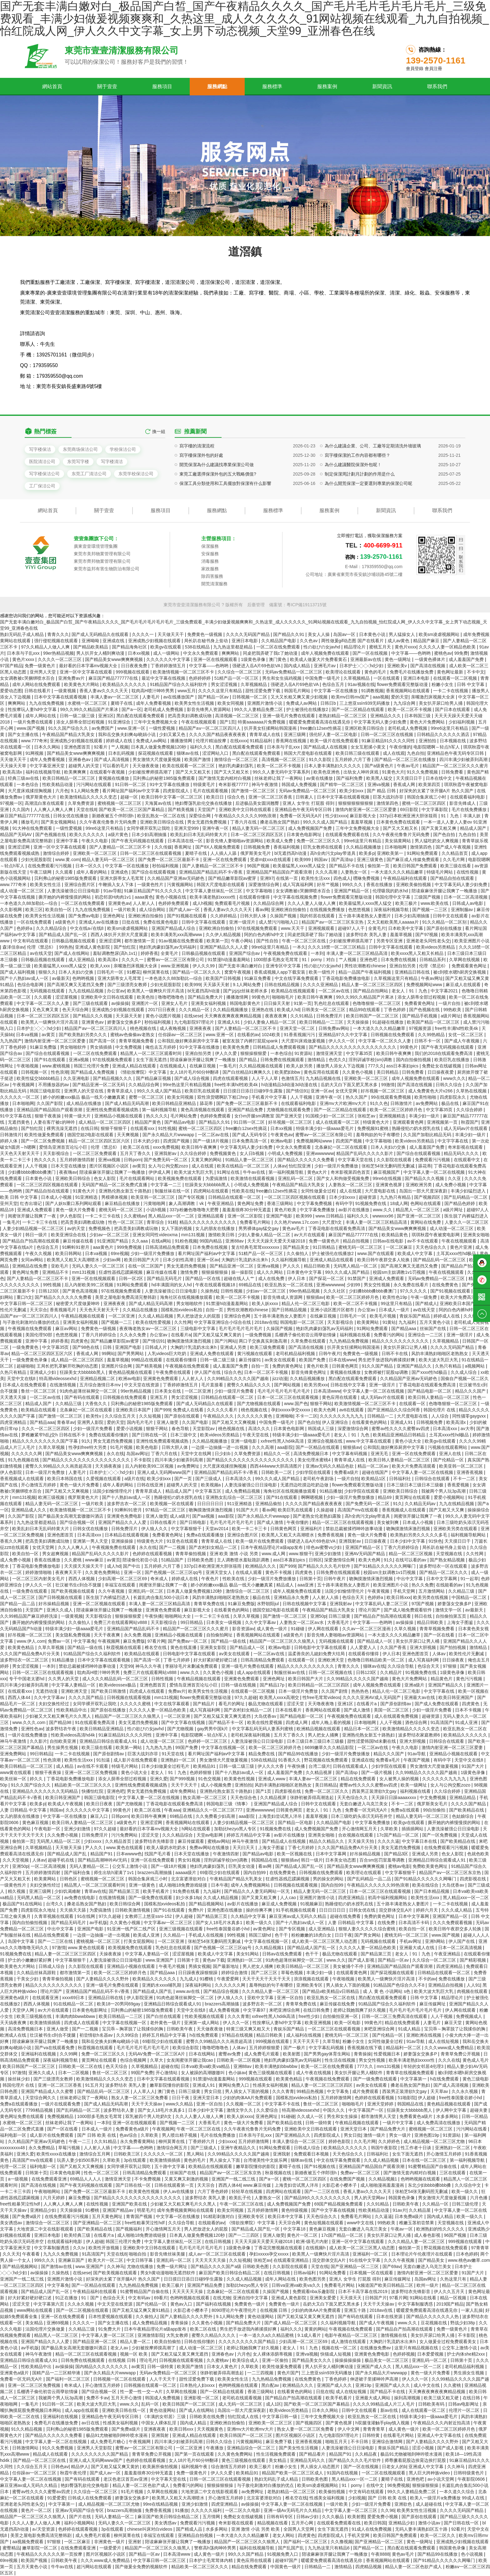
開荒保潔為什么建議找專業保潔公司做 (216, 510)
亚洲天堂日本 (206, 2097)
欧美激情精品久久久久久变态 (89, 796)
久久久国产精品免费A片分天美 (30, 1653)
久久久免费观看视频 (453, 1922)
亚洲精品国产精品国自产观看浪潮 (279, 872)
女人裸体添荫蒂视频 (273, 2354)
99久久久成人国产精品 (325, 821)
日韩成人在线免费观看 (90, 2497)
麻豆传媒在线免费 (338, 2003)
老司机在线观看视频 (242, 2397)
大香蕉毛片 (338, 1622)
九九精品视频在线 (324, 1078)
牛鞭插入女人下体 (116, 884)
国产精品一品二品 (18, 1603)
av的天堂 (76, 1228)
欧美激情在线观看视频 (253, 1178)
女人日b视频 (252, 1153)
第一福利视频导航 (160, 1109)
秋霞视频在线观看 (124, 1647)
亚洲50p (318, 1616)
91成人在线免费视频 (372, 2529)
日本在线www (342, 1359)
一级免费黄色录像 (30, 1359)
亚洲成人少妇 (43, 1372)
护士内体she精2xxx (466, 2354)
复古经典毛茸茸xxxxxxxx (256, 1247)
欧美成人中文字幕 (416, 1253)
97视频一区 (11, 803)
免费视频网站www (424, 984)
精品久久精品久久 (327, 1841)
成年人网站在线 (41, 715)
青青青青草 (374, 2429)
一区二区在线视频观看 (384, 2472)
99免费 (461, 653)
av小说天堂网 (441, 2479)
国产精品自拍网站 (371, 990)
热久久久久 (157, 1115)
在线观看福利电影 (468, 796)
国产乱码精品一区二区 (466, 1197)
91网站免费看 (333, 2272)
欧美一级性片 (322, 972)
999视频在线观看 (133, 671)
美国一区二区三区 (392, 1709)
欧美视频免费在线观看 (180, 1178)
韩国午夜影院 (384, 2147)
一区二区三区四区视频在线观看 (48, 1184)
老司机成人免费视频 (164, 709)
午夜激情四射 (226, 1853)
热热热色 (360, 1691)
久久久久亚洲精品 (321, 984)
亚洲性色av (32, 1728)
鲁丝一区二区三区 (39, 1391)
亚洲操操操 (122, 1541)
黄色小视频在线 (172, 897)
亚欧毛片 (60, 1265)
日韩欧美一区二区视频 (239, 2060)
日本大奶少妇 (147, 1140)
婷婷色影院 (340, 2141)
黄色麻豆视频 (36, 1822)
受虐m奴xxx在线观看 (271, 859)
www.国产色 (296, 1403)
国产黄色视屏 (339, 2422)
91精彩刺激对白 (219, 2216)
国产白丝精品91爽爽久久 (247, 1072)
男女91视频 (189, 1860)
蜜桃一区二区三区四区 (424, 803)
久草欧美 (389, 1828)
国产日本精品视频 (432, 1891)
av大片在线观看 (310, 1234)
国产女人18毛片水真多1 (219, 1922)
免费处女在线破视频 (442, 1065)
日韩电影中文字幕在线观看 (321, 1647)
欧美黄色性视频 (240, 1778)
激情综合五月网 (95, 2153)
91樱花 (134, 972)
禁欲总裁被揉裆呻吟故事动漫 (355, 1528)
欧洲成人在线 (14, 2035)
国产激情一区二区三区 (253, 790)
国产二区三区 (264, 1972)
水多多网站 (447, 2116)
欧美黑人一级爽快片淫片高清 (156, 990)
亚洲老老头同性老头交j (429, 940)
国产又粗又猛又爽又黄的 (217, 1334)
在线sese (193, 1015)
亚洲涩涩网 (19, 846)
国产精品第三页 (125, 1891)
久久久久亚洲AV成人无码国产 (372, 1697)
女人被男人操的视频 (399, 1778)
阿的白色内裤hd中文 (264, 934)
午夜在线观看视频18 (215, 1284)
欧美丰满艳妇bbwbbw (276, 2066)
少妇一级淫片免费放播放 (351, 1497)
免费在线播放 (452, 1978)
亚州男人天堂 (43, 671)
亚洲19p (363, 2385)
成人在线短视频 (444, 2041)
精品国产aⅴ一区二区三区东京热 (333, 922)
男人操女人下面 (225, 2160)
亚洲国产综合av (245, 953)
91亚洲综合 (119, 721)
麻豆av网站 (67, 1328)
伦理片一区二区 (465, 2410)
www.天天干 (293, 928)
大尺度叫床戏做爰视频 (303, 1040)
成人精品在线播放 (84, 1103)
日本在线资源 (390, 2316)
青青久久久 (58, 634)
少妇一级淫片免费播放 (336, 1165)
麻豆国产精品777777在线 (113, 678)
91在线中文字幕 (365, 2260)
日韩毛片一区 (110, 972)
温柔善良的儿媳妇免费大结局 (317, 1653)
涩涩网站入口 (216, 753)
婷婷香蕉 (149, 953)
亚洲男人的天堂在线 (84, 1090)
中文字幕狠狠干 (187, 1528)
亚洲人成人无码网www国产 (164, 1472)
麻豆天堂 (453, 2022)
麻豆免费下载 (279, 2441)
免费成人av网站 (302, 703)
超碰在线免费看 (346, 1916)
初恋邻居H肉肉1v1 (113, 897)
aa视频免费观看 (28, 2541)
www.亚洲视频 (175, 965)
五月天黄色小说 (435, 1322)
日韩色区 (69, 1878)
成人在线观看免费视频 (396, 1716)
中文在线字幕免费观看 (297, 978)
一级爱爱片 (110, 2547)
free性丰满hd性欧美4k (457, 1028)
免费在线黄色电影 (161, 922)
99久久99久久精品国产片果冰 (89, 709)
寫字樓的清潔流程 (196, 491)
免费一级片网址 (172, 2266)
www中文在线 (361, 2222)
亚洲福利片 (311, 1528)
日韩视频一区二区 (250, 696)
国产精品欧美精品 (91, 646)
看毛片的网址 (232, 1703)
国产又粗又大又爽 (447, 1509)
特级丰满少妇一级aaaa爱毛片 (325, 1128)
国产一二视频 (173, 1547)
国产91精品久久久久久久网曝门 (385, 1566)
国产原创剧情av (396, 1703)
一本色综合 (28, 784)
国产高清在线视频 (428, 665)
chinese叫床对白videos (150, 2529)
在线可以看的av (411, 1559)
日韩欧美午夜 (180, 2028)
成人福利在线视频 (304, 2035)
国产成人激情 (270, 1522)
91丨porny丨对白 (319, 959)
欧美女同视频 (231, 703)
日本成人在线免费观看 (25, 1384)
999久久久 (353, 884)
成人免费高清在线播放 (439, 2122)
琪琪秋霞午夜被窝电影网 (436, 1234)
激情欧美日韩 (222, 1234)
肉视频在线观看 (473, 1991)
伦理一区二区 (14, 2166)
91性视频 (167, 1128)
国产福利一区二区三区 (68, 2379)
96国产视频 (258, 865)
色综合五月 (333, 684)
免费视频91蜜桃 (373, 1128)
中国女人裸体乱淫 (159, 2422)
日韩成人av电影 (468, 903)
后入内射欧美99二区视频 (89, 1284)
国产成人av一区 (185, 909)
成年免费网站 (183, 1791)
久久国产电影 (195, 1422)
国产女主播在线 (24, 734)
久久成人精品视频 (156, 1315)
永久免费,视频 (138, 1634)
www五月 (187, 690)
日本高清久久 (239, 1478)
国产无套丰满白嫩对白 (240, 965)
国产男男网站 (131, 1353)
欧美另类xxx (316, 1384)
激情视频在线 (394, 2335)
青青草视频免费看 (137, 1040)
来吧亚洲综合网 (285, 2010)
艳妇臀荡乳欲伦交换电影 (85, 2485)
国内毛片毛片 (140, 1422)
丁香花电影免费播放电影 (346, 978)
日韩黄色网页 (345, 1366)
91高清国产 (441, 1722)
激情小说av (430, 2522)
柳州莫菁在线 (156, 972)
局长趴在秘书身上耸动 (206, 640)
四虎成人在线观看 (147, 1691)
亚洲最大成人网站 (373, 2397)
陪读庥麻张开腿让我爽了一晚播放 (445, 890)
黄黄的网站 (315, 2329)
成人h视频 (202, 903)
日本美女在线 (168, 1391)
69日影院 (409, 809)
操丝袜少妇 (19, 2078)
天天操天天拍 (361, 1841)
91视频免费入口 (283, 2554)
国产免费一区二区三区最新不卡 (169, 859)
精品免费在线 (262, 1753)
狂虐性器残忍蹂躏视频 (121, 1272)
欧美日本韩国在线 (65, 1478)
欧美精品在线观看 (39, 1409)
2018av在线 (266, 1322)
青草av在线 (95, 1891)
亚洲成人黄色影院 (93, 947)
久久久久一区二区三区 (60, 659)
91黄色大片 (393, 771)
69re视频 (119, 1253)
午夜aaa (172, 1809)
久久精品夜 (366, 2454)
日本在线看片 (289, 1709)
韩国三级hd (260, 1935)
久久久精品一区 (195, 1009)
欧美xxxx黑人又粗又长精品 (418, 953)
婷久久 (37, 1778)
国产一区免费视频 (440, 1834)
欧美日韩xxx (399, 1597)
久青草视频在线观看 (54, 1916)
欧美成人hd (288, 1009)
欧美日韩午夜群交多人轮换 (384, 1259)
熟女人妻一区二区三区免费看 (140, 2097)
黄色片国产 (288, 2372)
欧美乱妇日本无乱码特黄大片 (199, 834)
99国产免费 (187, 1747)
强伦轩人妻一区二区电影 (333, 734)
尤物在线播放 (140, 2266)
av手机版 (98, 1922)
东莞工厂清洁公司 (89, 473)
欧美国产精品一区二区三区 (434, 1022)
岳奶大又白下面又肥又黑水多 (350, 1084)
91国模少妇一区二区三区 (330, 1115)
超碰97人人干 (352, 928)
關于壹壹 (107, 86)
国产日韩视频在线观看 (60, 1597)
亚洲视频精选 (393, 1115)
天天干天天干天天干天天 (267, 1978)
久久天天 (11, 2253)
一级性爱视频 (162, 728)
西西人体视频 (82, 1578)
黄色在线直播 (184, 1647)
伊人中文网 (349, 2429)
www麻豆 (94, 1559)
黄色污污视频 (469, 1678)
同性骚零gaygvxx (469, 1416)
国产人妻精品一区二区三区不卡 (120, 846)
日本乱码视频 (122, 753)
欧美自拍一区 (59, 909)
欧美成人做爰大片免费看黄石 (319, 659)
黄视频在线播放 (114, 778)
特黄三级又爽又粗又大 (248, 2028)
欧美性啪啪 (426, 1097)
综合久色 (236, 796)
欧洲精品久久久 (261, 1566)
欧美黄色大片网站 (82, 684)
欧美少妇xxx (352, 790)
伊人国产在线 (208, 1372)
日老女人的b (394, 2466)
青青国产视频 (139, 2216)
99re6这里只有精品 (450, 728)
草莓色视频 (292, 1972)
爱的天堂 (399, 696)
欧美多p (367, 853)
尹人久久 (291, 1265)
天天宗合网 (290, 2222)
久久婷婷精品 (224, 915)
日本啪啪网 (396, 846)
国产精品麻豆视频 (154, 1078)
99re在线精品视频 (161, 2504)
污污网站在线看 (472, 2128)
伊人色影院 (71, 1215)
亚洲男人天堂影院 (95, 2447)
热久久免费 (422, 1584)
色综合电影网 (31, 984)
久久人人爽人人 (74, 1547)
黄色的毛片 (376, 671)
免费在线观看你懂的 (109, 1434)
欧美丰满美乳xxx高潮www (177, 934)
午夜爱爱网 (228, 1978)
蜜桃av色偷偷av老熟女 (133, 1034)
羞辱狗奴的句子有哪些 (378, 1134)
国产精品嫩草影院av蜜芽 (233, 878)
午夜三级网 (41, 872)
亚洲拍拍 (428, 740)
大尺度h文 (332, 1222)
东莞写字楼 (78, 461)
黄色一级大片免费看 (76, 1209)
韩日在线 (423, 1616)
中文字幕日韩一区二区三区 (27, 1303)
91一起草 (470, 1578)
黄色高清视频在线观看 (203, 1109)
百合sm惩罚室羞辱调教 (382, 1860)
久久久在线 (449, 2060)
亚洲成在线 (114, 640)
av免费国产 (103, 728)
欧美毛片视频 (383, 1315)
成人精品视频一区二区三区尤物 (434, 2141)
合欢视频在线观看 (356, 1834)
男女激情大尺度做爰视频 (157, 759)
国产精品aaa (404, 1328)
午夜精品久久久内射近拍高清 (442, 2422)
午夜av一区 (402, 2228)
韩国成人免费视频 (300, 784)
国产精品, (248, 1059)
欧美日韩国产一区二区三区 (373, 1015)
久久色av (309, 640)
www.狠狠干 (300, 1553)
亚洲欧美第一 (390, 853)
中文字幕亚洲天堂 (48, 765)
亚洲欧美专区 (310, 1985)
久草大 (157, 2060)
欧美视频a (211, 1484)
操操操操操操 (348, 2360)
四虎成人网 (297, 1722)
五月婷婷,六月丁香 (353, 759)
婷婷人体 (9, 1140)
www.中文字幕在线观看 (369, 1441)
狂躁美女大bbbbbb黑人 (208, 1184)
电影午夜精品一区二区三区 (351, 2335)
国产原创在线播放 (445, 928)
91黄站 (389, 1322)
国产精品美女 (296, 1247)
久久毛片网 (454, 859)
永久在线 (115, 1453)
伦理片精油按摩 (212, 740)
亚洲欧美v (397, 665)
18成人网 (399, 1203)
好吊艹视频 (328, 884)
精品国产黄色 (148, 1122)
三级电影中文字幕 (198, 1328)
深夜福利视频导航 (392, 909)
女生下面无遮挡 (152, 1059)
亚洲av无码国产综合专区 (80, 2510)
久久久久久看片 (223, 1409)
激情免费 (189, 1272)
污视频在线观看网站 (448, 1447)
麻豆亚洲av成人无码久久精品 (298, 1916)
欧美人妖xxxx (265, 1303)
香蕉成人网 (404, 784)
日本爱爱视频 (431, 2354)
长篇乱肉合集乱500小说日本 (161, 1597)
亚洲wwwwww (320, 1153)
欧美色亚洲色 (327, 771)
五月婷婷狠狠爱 (265, 2047)
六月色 (61, 790)
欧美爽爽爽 (75, 771)
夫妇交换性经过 (54, 1703)
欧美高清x (12, 771)
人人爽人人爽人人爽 (53, 809)
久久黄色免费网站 (103, 1572)
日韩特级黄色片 (469, 2472)
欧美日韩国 (375, 2522)
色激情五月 (292, 1078)
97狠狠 (450, 1666)
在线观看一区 (413, 1403)
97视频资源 (420, 1028)
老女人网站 (284, 2535)
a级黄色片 (66, 922)
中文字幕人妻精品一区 (74, 1684)
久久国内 (21, 809)
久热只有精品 (448, 1366)
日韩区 (315, 1559)
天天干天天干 (184, 1784)
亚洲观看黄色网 (409, 1122)
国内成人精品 (297, 665)
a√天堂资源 (44, 2529)
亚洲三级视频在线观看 (181, 1928)
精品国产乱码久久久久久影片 (365, 1153)
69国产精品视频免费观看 (339, 2203)
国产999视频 (183, 1778)
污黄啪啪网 (155, 1203)
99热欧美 (452, 1009)
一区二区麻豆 (399, 1247)
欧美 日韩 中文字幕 (19, 1197)
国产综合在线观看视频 (154, 872)
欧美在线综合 (426, 1885)
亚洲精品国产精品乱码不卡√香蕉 (211, 872)
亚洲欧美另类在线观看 (455, 1528)
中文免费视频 (129, 1047)
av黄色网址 (265, 1928)
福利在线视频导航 (44, 771)
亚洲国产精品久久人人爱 (224, 947)
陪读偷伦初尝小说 (140, 1559)
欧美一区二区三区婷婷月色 (396, 1109)
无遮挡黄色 (19, 1122)
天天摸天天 (351, 2297)
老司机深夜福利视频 (251, 1734)
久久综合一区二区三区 (240, 671)
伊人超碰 (184, 1916)
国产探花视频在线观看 (392, 1972)
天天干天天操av (147, 2103)
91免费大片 (110, 2329)
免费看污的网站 (390, 1334)
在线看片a (181, 1334)
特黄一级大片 (78, 1115)
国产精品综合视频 (221, 1991)
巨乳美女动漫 (242, 1866)
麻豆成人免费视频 (280, 1903)
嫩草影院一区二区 (40, 2547)
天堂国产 (207, 809)
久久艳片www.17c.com (297, 1222)
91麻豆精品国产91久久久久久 (153, 890)
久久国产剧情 (335, 1691)
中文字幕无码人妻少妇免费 (381, 721)
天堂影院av (204, 1428)
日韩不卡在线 (395, 1353)
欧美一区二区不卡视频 (410, 709)
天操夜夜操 (110, 1953)
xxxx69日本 (74, 1997)
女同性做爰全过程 (319, 1190)
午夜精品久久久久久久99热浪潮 (245, 815)
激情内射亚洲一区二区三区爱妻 (366, 809)
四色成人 (342, 878)
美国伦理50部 (39, 1334)
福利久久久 (201, 746)
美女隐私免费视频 (73, 1634)
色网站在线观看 (426, 1203)
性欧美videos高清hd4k (73, 1734)
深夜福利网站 (198, 1985)
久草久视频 (405, 1628)
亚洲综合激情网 (388, 2441)
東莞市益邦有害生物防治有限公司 (106, 568)
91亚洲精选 (87, 1197)
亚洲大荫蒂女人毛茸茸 (122, 878)
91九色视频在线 (24, 1459)
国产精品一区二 (369, 2547)
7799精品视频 (39, 2110)
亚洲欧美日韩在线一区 (124, 2410)
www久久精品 (180, 2103)
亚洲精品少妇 (44, 2210)
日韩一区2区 (131, 1278)
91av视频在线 (361, 684)
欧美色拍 (146, 997)
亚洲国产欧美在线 (130, 2203)
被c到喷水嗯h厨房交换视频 (460, 972)
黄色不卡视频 (279, 1572)
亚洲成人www (272, 1778)
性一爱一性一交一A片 (141, 2391)
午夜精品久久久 (219, 1416)
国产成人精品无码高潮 (127, 1103)
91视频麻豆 (311, 1903)
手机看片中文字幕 (270, 1097)
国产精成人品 (189, 2529)
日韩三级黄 (340, 1616)
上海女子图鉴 (460, 1622)
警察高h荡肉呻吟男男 (215, 2547)
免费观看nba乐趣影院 (314, 2291)
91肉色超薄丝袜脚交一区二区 (89, 1391)
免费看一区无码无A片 (301, 815)
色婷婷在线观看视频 (152, 1553)
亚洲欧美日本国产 (458, 1303)
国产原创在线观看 (182, 1416)
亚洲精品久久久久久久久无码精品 (45, 1791)
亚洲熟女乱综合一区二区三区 (235, 1497)
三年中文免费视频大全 (156, 721)
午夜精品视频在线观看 (83, 1315)
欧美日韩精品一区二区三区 (69, 778)
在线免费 (387, 1922)
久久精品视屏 (319, 1772)
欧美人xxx (100, 965)
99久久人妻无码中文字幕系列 (281, 771)
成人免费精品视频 (243, 1491)
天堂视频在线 (449, 1553)
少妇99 (354, 1284)
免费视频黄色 (223, 1153)
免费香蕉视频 (331, 1534)
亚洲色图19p (427, 2135)
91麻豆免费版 (44, 1047)
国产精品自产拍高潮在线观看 (31, 1240)
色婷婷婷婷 (200, 678)
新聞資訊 (382, 86)
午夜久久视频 (39, 1253)
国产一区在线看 (440, 1634)
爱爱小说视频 (130, 1428)
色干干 (282, 1935)
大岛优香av (266, 1716)
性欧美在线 (243, 1190)
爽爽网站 (231, 653)
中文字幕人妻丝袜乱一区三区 (214, 890)
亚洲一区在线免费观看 (225, 859)
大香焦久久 (96, 1403)
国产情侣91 (297, 1090)
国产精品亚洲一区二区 (232, 1265)
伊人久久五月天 (450, 2291)
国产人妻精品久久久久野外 (103, 1978)
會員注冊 (433, 68)
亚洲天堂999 (187, 828)
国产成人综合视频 (192, 1078)
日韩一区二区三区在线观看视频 (151, 853)
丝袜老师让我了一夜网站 (279, 778)
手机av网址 (411, 1941)
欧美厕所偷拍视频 (160, 2466)
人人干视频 (301, 1097)
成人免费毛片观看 (262, 2053)
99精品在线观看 (147, 1359)
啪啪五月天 (336, 2441)
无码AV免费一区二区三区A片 (157, 2053)
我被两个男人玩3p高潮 (444, 1491)
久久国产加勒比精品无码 (427, 1134)
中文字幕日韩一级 (280, 2416)
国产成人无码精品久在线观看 (101, 634)
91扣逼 (103, 1759)
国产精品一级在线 (229, 1641)
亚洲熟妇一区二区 (179, 1759)
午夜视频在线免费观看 (30, 1328)
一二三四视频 (261, 2372)
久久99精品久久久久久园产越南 (426, 1772)
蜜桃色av (443, 653)
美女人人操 (319, 634)
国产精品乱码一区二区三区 (440, 1259)
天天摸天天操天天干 (84, 1566)
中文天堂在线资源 (142, 1384)
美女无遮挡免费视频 (138, 1722)
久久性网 (183, 1322)
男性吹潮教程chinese (365, 965)
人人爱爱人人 (364, 1647)
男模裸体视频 (115, 1197)
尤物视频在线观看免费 (289, 1109)
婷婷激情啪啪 (39, 1572)
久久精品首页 (455, 853)
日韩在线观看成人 (351, 1766)
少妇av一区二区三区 (109, 1234)
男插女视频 (199, 1966)
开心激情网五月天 (360, 1828)
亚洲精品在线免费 (30, 1265)
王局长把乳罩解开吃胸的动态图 (68, 1366)
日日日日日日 (211, 1503)
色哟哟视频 (83, 978)
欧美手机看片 (156, 1891)
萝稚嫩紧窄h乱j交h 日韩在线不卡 (53, 1434)
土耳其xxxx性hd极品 (456, 1253)
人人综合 (440, 1416)
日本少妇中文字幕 (408, 1541)
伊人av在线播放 (179, 2191)
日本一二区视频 (74, 2072)
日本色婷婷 (467, 2253)
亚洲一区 (133, 1572)
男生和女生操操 (343, 2116)
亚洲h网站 (435, 1941)
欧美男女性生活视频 (195, 703)
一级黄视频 (65, 690)
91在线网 (86, 1916)
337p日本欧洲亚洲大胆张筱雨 (408, 815)
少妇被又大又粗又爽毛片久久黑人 (58, 1716)
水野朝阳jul (268, 1603)
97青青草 (480, 2247)
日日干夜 (343, 1935)
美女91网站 (248, 1953)
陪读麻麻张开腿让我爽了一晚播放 (45, 2041)
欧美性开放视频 (104, 2247)
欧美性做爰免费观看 (44, 1134)
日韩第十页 (310, 1578)
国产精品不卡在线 (347, 865)
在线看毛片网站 (399, 2435)
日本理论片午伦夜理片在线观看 (422, 2253)
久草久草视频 (52, 1447)
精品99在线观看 (365, 1009)
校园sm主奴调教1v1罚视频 (399, 1272)
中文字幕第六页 (49, 2303)
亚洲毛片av (325, 665)
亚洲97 (267, 878)
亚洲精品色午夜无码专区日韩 (456, 753)
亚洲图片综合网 (117, 1366)
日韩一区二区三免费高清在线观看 (395, 2016)
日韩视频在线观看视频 (129, 1697)
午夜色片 (210, 1578)
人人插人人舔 (224, 853)
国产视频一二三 (117, 1322)
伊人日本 (297, 1278)
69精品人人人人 (86, 2178)
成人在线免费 (272, 1278)
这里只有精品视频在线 (416, 2347)
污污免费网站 (125, 1834)
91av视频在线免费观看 (181, 940)
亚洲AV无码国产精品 (366, 1553)
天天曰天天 (244, 1847)
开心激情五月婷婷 (39, 1484)
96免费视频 (398, 2485)
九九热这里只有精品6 (329, 2547)
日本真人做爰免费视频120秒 (159, 746)
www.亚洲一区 (132, 728)
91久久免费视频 (423, 771)
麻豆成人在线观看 (464, 984)
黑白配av (270, 2385)
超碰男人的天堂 (84, 765)
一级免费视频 (258, 1334)
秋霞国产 (469, 1122)
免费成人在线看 (189, 1409)
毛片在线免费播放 (470, 809)
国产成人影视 (362, 1960)
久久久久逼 (388, 1841)
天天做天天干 (171, 634)
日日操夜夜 (376, 1541)
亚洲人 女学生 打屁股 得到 (309, 803)
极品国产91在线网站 (22, 1903)
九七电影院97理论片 (194, 1022)
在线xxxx (239, 740)
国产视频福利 (129, 2228)
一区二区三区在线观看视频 (335, 2028)
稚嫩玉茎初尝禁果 (417, 2222)
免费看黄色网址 (420, 1003)
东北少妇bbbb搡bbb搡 (430, 2185)
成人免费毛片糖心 (108, 2441)
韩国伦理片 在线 (440, 1409)
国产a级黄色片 (380, 765)
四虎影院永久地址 (39, 1910)
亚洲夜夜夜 (200, 1028)
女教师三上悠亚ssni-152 (149, 1916)
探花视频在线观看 (156, 753)
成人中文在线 (427, 2385)
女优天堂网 (346, 1090)
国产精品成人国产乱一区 (63, 934)
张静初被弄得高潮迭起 (312, 1797)
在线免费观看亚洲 (50, 2178)
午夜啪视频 (28, 1065)
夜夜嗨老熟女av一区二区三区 (148, 1328)
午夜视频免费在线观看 (285, 953)
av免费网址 (189, 1466)
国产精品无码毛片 (165, 1278)
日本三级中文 (184, 1434)
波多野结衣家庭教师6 (419, 1734)
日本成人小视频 (57, 1197)
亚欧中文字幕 (261, 1997)
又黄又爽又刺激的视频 (186, 2178)
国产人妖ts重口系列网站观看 (73, 1203)
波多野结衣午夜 (62, 1728)
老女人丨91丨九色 (410, 990)
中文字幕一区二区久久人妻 (43, 1003)
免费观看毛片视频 (233, 903)
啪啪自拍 (138, 2253)
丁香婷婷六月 (202, 2141)
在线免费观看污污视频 (50, 865)
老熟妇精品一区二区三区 (343, 715)
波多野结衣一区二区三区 (24, 1659)
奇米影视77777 (233, 784)
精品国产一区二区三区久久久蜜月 (455, 765)
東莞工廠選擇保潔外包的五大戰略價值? (217, 519)
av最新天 (61, 978)
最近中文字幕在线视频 (164, 678)
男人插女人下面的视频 (348, 1985)
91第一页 (303, 1003)
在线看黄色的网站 (370, 1422)
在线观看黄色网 (352, 1972)
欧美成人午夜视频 (66, 1803)
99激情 (388, 1084)
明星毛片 (145, 2210)
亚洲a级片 (415, 1684)
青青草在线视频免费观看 (410, 2072)
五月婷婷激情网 (336, 2097)
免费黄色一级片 (250, 2303)
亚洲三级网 (295, 734)
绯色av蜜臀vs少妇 (324, 1547)
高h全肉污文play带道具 (333, 853)
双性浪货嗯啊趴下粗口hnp (223, 1097)
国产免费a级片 (27, 2216)
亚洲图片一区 (145, 1003)
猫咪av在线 (188, 753)
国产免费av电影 (84, 915)
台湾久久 (55, 1903)
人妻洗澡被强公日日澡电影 (74, 890)
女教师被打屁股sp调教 (386, 1372)
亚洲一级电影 (244, 1441)
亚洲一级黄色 (142, 1885)
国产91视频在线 (320, 2166)
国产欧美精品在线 (467, 1809)
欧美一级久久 (259, 1922)
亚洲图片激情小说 (265, 703)
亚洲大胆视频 (423, 1647)
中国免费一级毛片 (323, 678)
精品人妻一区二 (136, 2341)
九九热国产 (11, 1040)
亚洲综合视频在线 (326, 1441)
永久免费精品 (42, 2147)
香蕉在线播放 (380, 884)
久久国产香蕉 (394, 1647)
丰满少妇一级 (320, 1972)
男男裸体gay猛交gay (259, 1228)
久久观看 (64, 872)
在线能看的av (450, 1584)
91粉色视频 (186, 1240)
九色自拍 (415, 753)
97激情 (59, 1947)
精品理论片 (355, 646)
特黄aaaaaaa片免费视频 (262, 721)
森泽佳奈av (13, 947)
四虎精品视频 (369, 2566)
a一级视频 (18, 2178)
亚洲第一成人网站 (202, 2022)
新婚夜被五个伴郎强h (113, 815)
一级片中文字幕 (398, 2122)
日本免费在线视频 (399, 959)
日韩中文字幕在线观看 (204, 922)
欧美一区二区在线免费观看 (328, 2066)
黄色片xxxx (406, 646)
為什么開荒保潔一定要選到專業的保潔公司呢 (368, 529)
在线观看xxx (143, 1128)
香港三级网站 (280, 1203)
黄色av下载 (213, 1960)
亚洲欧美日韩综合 (73, 1178)
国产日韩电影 (193, 1522)
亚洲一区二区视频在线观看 (100, 1603)
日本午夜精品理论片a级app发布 (272, 1547)
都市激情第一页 (140, 940)
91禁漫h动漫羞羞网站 (229, 959)
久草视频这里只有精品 (396, 978)
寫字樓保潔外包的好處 (201, 501)
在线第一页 (287, 878)
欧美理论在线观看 (344, 671)
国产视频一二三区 (430, 909)
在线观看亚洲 (46, 1997)
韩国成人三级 (321, 1428)
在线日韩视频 (218, 2241)
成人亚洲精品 (82, 959)
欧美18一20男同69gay (119, 2003)
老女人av (119, 2347)
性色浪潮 (59, 1072)
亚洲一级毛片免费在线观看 (289, 715)
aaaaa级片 (186, 1872)
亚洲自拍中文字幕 (251, 2297)
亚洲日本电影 (245, 640)
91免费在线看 (187, 1891)
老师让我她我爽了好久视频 (360, 2010)
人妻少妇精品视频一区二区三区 (33, 1228)
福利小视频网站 (80, 2522)
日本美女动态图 (341, 1860)
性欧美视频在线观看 (205, 2016)
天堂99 (126, 1666)
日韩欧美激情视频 (133, 1910)
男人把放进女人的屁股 (199, 1315)
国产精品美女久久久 (312, 2360)
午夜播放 (215, 2447)
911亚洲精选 (240, 1503)
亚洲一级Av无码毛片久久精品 (293, 2510)
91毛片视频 (121, 1447)
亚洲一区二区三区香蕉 (270, 796)
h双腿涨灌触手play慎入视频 (383, 2422)
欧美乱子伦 (240, 2197)
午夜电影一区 (48, 1828)
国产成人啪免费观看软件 (408, 1609)
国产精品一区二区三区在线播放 (405, 759)
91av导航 (112, 890)
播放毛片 (29, 821)
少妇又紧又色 (173, 734)
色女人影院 (105, 1178)
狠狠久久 (47, 972)
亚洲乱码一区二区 (296, 1178)
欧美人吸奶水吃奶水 (167, 1847)
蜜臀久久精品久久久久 (249, 1384)
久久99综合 (128, 2035)
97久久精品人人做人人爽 (46, 646)
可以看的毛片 (116, 765)
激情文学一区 (449, 1609)
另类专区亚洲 (390, 940)
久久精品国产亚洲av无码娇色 (176, 878)
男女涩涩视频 (224, 684)
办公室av (116, 990)
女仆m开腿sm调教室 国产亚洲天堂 (268, 1115)
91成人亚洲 (467, 1722)
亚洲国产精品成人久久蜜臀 (48, 2091)
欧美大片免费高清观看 (463, 1297)
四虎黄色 (79, 1340)
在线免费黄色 (445, 1284)
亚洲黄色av (119, 903)
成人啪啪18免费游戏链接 (183, 1885)
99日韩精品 (192, 1622)
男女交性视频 (377, 1284)
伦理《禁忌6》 (42, 947)
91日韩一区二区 (131, 784)
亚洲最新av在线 (366, 659)
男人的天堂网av (370, 2197)
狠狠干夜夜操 (48, 1115)
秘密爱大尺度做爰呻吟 (78, 1303)
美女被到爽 (388, 1522)
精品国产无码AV (16, 834)
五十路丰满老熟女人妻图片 (365, 915)
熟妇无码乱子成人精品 (22, 634)
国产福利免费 (350, 778)
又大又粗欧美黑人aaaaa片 (393, 922)
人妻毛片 (151, 696)
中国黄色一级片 (286, 2566)
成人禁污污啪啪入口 (279, 922)
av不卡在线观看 (423, 1240)
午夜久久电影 (95, 840)
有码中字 (344, 1203)
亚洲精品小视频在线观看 (119, 1115)
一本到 (317, 953)
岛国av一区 (345, 634)
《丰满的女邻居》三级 (164, 2416)
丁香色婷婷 (395, 1009)
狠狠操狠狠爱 (254, 1053)
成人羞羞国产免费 (467, 659)
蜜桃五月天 (380, 646)
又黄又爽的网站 (207, 1159)
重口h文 (24, 1297)
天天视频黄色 (210, 2429)
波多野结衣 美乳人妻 (367, 934)
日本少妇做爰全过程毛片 (166, 1766)
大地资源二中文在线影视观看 (46, 2228)
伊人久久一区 (342, 1040)
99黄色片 (261, 997)
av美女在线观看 (281, 1359)
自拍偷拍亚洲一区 (341, 2016)
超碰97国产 (286, 2560)
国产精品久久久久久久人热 (433, 2316)
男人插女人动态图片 (320, 2466)
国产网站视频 (288, 1384)
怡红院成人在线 (244, 2416)
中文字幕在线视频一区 (223, 1747)
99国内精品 (211, 1240)
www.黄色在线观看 (125, 1847)
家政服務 (210, 568)
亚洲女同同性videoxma (155, 1234)
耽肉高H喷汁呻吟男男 (153, 690)
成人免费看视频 (225, 2010)
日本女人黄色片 (223, 2366)
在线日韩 (89, 1128)
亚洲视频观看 (322, 928)
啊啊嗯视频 (312, 1497)
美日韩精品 (388, 1072)
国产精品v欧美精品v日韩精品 (331, 1991)
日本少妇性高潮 (179, 1259)
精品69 (385, 1497)
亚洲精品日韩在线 (413, 972)
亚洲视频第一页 (443, 1122)
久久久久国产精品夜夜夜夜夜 (218, 734)
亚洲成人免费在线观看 (212, 1353)
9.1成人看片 (310, 2335)
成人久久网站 (270, 1272)
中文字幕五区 (208, 1491)
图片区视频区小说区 (109, 1165)
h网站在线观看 (197, 1828)
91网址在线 (228, 1172)
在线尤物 (221, 2297)
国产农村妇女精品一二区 (213, 1547)
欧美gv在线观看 (166, 646)
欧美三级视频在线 (35, 2016)
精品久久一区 (277, 1453)
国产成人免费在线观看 (437, 1703)
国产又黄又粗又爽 (439, 828)
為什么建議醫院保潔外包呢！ (353, 510)
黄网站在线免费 (426, 1222)
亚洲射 (135, 2541)
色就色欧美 (478, 1853)
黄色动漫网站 (261, 2316)
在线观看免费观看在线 (347, 834)
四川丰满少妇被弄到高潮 (464, 759)
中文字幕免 (84, 1641)
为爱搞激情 (216, 1178)
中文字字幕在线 (453, 1140)
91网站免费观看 (423, 853)
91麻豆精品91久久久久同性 (389, 740)
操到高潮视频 (408, 2397)
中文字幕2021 (445, 990)
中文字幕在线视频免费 (295, 897)
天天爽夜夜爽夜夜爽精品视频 (233, 1015)
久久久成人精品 (457, 1910)
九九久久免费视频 (61, 2253)
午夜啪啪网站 (48, 2191)
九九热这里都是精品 (233, 646)
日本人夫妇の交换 (76, 972)
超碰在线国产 (375, 1472)
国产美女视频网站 (59, 821)
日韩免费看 (452, 771)
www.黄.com (67, 859)
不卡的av (427, 1978)
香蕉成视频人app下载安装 (280, 972)
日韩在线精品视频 (282, 984)
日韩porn (132, 1159)
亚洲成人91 (229, 1022)
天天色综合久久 (432, 1247)
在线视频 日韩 (274, 2310)
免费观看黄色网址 (470, 965)
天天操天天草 (14, 765)
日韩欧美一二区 (277, 1472)
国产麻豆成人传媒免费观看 (413, 859)
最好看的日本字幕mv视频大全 (89, 665)
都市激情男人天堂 (379, 2116)
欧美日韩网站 (69, 1253)
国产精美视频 (181, 809)
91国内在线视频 (343, 2472)
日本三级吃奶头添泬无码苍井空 (362, 1816)
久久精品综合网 (269, 903)
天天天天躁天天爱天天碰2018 (276, 1240)
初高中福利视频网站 (388, 1897)
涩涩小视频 (423, 2447)
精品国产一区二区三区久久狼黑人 (282, 1641)
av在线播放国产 (179, 696)
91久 (86, 1441)
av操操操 (120, 1003)
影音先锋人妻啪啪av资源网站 (235, 840)
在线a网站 (161, 1240)
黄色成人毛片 (475, 2060)
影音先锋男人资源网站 (209, 709)
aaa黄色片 (103, 1247)
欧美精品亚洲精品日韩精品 (400, 1434)
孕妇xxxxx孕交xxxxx (291, 1409)
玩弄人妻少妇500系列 (78, 2160)
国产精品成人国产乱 (67, 1853)
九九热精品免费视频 (349, 1340)
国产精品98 (60, 1722)
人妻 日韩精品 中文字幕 (24, 1809)
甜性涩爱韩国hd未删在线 (372, 1741)
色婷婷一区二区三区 (208, 1741)
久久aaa (140, 1240)
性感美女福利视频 (271, 2085)
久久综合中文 (468, 2185)
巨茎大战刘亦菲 (389, 796)
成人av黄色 (399, 640)
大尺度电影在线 (381, 1190)
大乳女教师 (177, 2335)
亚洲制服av (462, 909)
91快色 (435, 1541)
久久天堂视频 (16, 1860)
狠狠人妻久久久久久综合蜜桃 (367, 1928)
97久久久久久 (414, 1290)
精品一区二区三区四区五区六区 (99, 1140)
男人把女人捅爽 (324, 1734)
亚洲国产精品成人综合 (174, 928)
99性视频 (52, 1284)
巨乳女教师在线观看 (323, 846)
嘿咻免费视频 (367, 878)
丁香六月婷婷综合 (99, 1334)
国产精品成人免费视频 (93, 1072)
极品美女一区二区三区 (387, 2360)
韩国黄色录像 (402, 2197)
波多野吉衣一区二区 (127, 1503)
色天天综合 (117, 2066)
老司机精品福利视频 (296, 1353)
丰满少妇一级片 (425, 1115)
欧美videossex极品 (118, 1684)
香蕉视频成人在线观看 (22, 1478)
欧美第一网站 (129, 1747)
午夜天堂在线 (256, 1434)
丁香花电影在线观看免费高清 (337, 1228)
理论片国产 (370, 1609)
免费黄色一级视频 (205, 634)
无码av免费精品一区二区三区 (294, 671)
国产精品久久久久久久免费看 (307, 1159)
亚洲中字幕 (67, 840)
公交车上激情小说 (130, 1866)
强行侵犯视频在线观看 (56, 640)
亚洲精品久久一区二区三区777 (212, 1809)
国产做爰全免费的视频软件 (142, 2566)
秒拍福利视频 (166, 865)
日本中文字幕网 (442, 1578)
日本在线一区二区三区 (424, 2160)
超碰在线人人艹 (240, 1278)
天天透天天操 (14, 1397)
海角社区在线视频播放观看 (187, 1297)
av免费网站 (427, 1103)
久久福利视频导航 (289, 1259)
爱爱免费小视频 (383, 2516)
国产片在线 (80, 2516)
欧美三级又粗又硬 (442, 2397)
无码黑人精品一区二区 (355, 1265)
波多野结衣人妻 (119, 2110)
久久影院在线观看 (395, 1159)
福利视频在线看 (356, 1334)
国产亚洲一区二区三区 (419, 1215)
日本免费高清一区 (250, 1140)
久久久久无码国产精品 (248, 634)
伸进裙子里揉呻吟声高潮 (374, 2379)
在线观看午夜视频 (108, 771)
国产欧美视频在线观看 (73, 1591)
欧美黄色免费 (236, 1047)
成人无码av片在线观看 (466, 1128)
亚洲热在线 (263, 1009)
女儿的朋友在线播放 (215, 1228)
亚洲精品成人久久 (29, 1509)
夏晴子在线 (122, 703)
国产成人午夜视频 (454, 846)
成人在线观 (394, 753)
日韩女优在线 (363, 1910)
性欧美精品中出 (72, 1709)
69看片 (161, 2297)
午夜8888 (380, 2554)
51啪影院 (407, 2097)
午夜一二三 (80, 2141)
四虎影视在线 (288, 1791)
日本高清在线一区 (186, 840)
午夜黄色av (282, 1134)
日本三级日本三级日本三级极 (416, 1484)
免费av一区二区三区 (360, 2172)
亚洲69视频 (58, 2322)
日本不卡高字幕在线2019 (363, 2291)
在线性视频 (468, 872)
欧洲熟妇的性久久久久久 (441, 2228)
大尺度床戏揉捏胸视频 (30, 790)
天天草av (439, 2091)
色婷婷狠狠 (201, 1772)
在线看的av (248, 1034)
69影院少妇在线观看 (220, 1872)
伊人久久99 (204, 965)
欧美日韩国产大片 (142, 1259)
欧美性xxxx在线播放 (57, 2153)
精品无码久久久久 (462, 1153)
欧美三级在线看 (456, 865)
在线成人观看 (249, 1572)
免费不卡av (97, 2397)
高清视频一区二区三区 (237, 715)
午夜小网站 (242, 940)
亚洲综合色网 (238, 1315)
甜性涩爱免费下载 (263, 690)
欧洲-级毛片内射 (312, 2241)
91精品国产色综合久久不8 (399, 1985)
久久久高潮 (326, 872)
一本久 (299, 947)
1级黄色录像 (254, 659)
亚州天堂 (9, 1203)
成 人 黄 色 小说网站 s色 (387, 1991)
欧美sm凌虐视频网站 (440, 634)
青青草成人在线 (265, 734)
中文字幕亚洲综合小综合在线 (223, 1322)
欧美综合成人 (246, 2360)
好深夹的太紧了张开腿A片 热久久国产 (437, 790)
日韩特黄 (371, 2435)
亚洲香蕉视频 (470, 1472)
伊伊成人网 (160, 1172)
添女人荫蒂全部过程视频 (81, 721)
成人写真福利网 (298, 884)
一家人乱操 (472, 2310)
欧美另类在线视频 (431, 1597)
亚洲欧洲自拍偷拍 (289, 909)
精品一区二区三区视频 (411, 1553)
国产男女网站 (368, 1935)
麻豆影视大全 (363, 815)
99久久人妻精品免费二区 (259, 709)
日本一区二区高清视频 (466, 897)
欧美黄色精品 (21, 1647)
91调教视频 (372, 690)
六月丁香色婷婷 (213, 2191)
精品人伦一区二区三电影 (306, 1303)
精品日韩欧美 (317, 1265)
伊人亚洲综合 (335, 1422)
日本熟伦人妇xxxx (198, 2385)
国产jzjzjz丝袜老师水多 (246, 990)
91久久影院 (320, 759)
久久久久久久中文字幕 (168, 659)
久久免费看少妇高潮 (216, 1816)
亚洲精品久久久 (386, 715)
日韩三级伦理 (465, 2203)
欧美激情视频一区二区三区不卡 (184, 671)
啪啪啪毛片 (283, 997)
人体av (280, 1165)
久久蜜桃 (73, 1559)
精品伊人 (79, 2466)
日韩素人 (305, 796)
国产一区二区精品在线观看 (358, 709)
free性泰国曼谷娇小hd (229, 1928)
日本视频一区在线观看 (371, 2272)
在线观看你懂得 (255, 897)
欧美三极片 (406, 903)
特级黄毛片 (204, 784)
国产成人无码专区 (250, 1134)
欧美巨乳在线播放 (452, 1059)
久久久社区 (335, 1290)
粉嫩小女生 (443, 684)
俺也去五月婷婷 (161, 1047)
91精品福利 (261, 740)
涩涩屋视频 (66, 997)
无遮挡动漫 (47, 1691)
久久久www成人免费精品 (449, 2047)
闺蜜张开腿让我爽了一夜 (32, 1215)
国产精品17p (273, 1684)
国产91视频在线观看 (187, 915)
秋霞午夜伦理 (74, 2472)
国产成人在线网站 (72, 953)
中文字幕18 (295, 2228)
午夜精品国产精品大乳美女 (69, 734)
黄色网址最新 (450, 671)
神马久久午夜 (149, 1666)
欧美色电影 (147, 1447)
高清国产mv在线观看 (359, 1509)
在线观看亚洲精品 (291, 2260)
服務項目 (162, 86)
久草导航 (331, 2041)
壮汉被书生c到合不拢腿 (78, 1584)
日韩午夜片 (330, 1353)
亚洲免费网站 (14, 1753)
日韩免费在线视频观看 (282, 1059)
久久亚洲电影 (77, 1078)
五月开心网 (302, 2522)
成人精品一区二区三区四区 (105, 1122)
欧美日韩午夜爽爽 (316, 997)
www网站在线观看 (35, 2310)
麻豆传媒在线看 (79, 1240)
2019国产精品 (449, 2303)
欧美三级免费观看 (268, 1347)
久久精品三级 (69, 1403)
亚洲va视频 (379, 784)
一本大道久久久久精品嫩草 (397, 872)
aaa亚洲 (306, 1584)
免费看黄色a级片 (416, 2116)
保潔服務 (210, 546)
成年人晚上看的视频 (331, 1722)
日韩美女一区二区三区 (324, 1009)
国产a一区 (132, 709)
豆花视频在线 (434, 2322)
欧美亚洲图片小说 (471, 940)
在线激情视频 (63, 1384)
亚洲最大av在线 (420, 1697)
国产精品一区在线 (203, 1278)
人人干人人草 (265, 1078)
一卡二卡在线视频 (451, 690)
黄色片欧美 (286, 1209)
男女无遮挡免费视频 (207, 821)
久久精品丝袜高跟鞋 (37, 1972)
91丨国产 (90, 2297)
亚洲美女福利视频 (209, 1003)
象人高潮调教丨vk (187, 1203)
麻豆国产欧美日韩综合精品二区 (230, 2272)
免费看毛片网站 (256, 1222)
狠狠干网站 (321, 1403)
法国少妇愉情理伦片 (112, 1491)
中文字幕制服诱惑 (52, 2247)
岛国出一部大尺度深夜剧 (423, 1190)
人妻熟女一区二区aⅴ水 (302, 1622)
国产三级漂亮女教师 (128, 984)
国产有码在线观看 (82, 1397)
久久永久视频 (465, 2091)
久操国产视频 (284, 915)
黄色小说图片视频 (164, 1015)
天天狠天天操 (69, 1847)
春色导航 (181, 1428)
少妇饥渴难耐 (68, 1891)
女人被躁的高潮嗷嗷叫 (203, 2072)
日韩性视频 (232, 1290)
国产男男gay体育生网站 (327, 2053)
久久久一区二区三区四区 (46, 1428)
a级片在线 (134, 1478)
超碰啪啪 (25, 1366)
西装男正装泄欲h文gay (375, 1791)
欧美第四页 (430, 784)
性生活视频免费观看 (276, 2454)
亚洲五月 (159, 1397)
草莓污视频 (69, 2147)
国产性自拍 (267, 940)
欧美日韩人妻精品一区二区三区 (439, 1397)
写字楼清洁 (112, 461)
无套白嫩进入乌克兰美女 (364, 1803)
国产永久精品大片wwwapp (169, 1134)
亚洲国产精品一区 (352, 890)
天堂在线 (319, 2266)
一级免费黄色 (26, 1347)
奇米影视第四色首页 (351, 1172)
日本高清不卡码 (414, 1922)
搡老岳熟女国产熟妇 (280, 821)
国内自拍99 (255, 1872)
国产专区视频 (192, 1197)
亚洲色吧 (369, 959)
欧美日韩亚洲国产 (456, 1697)
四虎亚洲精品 (14, 1422)
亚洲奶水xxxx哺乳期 (162, 1985)
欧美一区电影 (348, 2022)
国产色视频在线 (51, 834)
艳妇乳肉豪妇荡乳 (236, 765)
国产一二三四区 (244, 2235)
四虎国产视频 (177, 1140)
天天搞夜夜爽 (14, 2022)
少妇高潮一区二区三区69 (123, 1578)
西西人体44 (19, 1697)
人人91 (473, 1985)
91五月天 (94, 2085)
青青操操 (362, 2053)
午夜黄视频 (379, 1591)
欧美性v (94, 1416)
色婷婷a (25, 928)
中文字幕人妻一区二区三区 (108, 2335)
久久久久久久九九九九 (342, 1416)
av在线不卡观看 (93, 1766)
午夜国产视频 (417, 1759)
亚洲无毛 (380, 1453)
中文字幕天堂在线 (356, 1159)
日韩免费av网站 (334, 1028)
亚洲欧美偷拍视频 (414, 884)
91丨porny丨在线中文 (363, 2485)
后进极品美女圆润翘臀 (257, 803)
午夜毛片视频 (172, 1966)
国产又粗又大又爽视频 (234, 1422)
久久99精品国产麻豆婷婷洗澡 (29, 1616)
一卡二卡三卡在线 (103, 1215)
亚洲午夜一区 (216, 828)
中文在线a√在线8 (87, 928)
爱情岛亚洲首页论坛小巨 (63, 1147)
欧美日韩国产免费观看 (415, 865)
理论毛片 (148, 2360)
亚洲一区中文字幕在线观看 (86, 671)
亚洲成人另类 (234, 1347)
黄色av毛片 (294, 1228)
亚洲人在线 (450, 1453)
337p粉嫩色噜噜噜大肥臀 (194, 1209)
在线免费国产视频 (348, 2178)
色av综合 (128, 2135)
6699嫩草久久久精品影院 (330, 1747)
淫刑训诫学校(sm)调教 (370, 1059)
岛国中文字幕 (21, 1941)
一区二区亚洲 (122, 1315)
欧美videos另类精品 (436, 947)
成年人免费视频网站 (251, 1885)
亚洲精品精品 (463, 1797)
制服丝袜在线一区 (173, 1190)
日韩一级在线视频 (239, 1684)
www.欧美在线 (435, 903)
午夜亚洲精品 (221, 1203)
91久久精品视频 (27, 2429)
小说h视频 (156, 1209)
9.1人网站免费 (85, 790)
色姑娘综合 (463, 1816)
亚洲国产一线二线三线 (234, 2178)
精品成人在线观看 (51, 2454)
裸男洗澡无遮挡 (62, 1128)
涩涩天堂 (296, 1703)
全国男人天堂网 (299, 2529)
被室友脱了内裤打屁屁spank (250, 1040)
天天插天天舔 (73, 1910)
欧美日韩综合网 (126, 1903)
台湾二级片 (319, 1766)
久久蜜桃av (135, 1215)
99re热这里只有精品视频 (187, 1084)
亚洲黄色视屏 (389, 1184)
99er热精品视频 (58, 653)
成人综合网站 (153, 909)
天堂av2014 (217, 1528)
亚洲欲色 (403, 2504)
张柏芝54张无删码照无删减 (389, 1165)
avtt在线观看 (352, 1409)
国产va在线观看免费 (55, 2047)
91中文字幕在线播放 (170, 784)
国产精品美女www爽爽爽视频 (114, 659)
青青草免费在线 (210, 1603)
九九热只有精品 (396, 1197)
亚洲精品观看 (211, 1215)
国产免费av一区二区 (188, 1641)
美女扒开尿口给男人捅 (441, 703)
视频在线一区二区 (340, 2347)
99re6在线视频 (387, 1178)
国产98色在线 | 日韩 (92, 1347)
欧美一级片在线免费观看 (334, 740)
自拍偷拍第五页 (452, 1616)
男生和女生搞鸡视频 (282, 678)
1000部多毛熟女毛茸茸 (276, 959)
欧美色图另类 (313, 2278)
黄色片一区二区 (303, 2235)
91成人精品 (410, 2028)
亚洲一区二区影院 (246, 1215)
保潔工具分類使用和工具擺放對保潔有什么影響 (225, 529)
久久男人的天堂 (64, 1678)
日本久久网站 (48, 746)
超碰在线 (169, 2066)
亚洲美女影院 (214, 1647)
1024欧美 (271, 1034)
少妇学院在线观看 (314, 1472)
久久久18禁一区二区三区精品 (337, 947)
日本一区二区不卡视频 (266, 1372)
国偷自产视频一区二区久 (465, 1378)
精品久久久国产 (471, 1391)
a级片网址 (451, 1015)
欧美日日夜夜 (100, 1803)
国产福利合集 (78, 1872)
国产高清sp (343, 859)
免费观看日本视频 (312, 2153)
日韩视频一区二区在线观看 (120, 2379)
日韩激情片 (401, 1103)
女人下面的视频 (177, 1228)
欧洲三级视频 (52, 1497)
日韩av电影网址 (464, 2404)
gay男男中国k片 (213, 1728)
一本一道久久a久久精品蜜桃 (267, 2335)
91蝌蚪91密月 (76, 1247)
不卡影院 (143, 1459)
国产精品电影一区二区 (430, 1391)
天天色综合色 (244, 1797)
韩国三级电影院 (46, 1090)
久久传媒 (163, 846)
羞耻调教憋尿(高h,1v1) (115, 953)
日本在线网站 (202, 2053)
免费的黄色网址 (288, 1366)
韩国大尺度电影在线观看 (308, 753)
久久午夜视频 (112, 1591)
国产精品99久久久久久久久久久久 (318, 2197)
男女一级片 (400, 2135)
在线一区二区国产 (146, 1265)
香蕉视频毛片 (63, 1309)
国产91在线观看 (50, 1059)
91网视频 (34, 753)
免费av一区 (59, 1641)
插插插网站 (413, 1828)
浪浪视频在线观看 (312, 1978)
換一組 (158, 443)
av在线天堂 (41, 953)
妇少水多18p (188, 1897)
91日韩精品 (324, 1247)
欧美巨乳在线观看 (203, 1090)
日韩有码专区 (280, 2516)
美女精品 (34, 2322)
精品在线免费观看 (359, 1778)
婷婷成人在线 (119, 740)
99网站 (108, 1353)
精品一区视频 (454, 2297)
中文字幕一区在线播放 (336, 690)
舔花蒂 (207, 1103)
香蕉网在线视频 (292, 740)
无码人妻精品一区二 (89, 1866)
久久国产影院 (50, 1103)
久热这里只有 (454, 2278)
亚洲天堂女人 (219, 1572)
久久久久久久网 (27, 1453)
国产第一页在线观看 (195, 2454)
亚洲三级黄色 (370, 859)
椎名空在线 (156, 1647)
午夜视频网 (24, 1084)
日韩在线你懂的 (200, 2341)
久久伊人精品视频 (224, 934)
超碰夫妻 (479, 2110)
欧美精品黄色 (395, 1234)
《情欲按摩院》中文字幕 (143, 1072)
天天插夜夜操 (108, 1466)
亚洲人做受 (168, 1422)
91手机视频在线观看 (296, 1910)
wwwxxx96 (383, 1215)
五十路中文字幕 (170, 2166)
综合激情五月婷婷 (229, 2466)
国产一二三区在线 (56, 1941)
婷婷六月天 (427, 1910)
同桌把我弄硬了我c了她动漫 (271, 653)
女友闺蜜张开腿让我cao (190, 2060)
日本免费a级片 (410, 2216)
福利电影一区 (14, 2135)
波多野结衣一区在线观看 (443, 1566)
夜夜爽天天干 (69, 1572)
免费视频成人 (469, 2016)
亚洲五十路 (355, 2310)
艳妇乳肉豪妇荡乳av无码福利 (168, 947)
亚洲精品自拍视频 (446, 1985)
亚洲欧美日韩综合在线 (162, 821)
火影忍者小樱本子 (340, 2185)
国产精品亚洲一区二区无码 (99, 1084)
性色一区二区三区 (126, 1222)
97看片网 (156, 1641)
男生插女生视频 (469, 2372)
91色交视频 (210, 1778)
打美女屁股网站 (140, 1941)
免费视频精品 (61, 2116)
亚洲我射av (166, 1153)
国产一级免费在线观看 (150, 1897)
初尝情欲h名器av (96, 2035)
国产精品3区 (397, 1853)
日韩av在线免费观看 (282, 1953)
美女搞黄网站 (398, 840)
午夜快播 (153, 1616)
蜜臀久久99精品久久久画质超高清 (58, 1466)
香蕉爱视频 (458, 1484)
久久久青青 (238, 2016)
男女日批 (213, 2091)
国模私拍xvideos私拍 (182, 1309)
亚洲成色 (120, 872)
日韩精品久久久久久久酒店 (444, 734)
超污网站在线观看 (95, 2566)
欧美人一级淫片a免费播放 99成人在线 (447, 2497)
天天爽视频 (128, 1134)
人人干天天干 (163, 2379)
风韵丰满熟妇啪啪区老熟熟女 (440, 1353)
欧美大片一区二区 (106, 2260)
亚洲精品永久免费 (292, 1597)
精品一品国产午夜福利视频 (365, 972)
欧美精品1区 (374, 1478)
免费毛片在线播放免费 (412, 671)
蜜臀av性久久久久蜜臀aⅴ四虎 (401, 1428)
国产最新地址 (226, 1966)
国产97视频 (427, 934)
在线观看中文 (467, 1159)
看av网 (262, 909)
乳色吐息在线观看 (332, 1003)
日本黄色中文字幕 (305, 1272)
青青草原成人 (120, 1090)
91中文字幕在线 (16, 1115)
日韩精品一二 (381, 1416)
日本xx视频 (139, 653)
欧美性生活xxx (316, 878)
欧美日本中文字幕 (286, 2216)
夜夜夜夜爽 (276, 1015)
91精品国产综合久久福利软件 (179, 684)
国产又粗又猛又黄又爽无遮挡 (223, 1716)
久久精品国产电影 (279, 640)
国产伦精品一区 (449, 1459)
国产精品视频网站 (207, 1903)
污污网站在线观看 (94, 784)
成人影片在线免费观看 (135, 1759)
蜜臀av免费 (230, 2053)
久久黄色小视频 (358, 1072)
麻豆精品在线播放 (123, 1203)
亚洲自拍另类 (403, 965)
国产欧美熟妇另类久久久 (83, 1034)
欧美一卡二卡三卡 (250, 1528)
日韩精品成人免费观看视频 (280, 1047)
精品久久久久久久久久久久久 (208, 1222)
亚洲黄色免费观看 (161, 1378)
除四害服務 (212, 576)
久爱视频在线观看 (104, 1478)
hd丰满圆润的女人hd (172, 1284)
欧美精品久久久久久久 (125, 684)
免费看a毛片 (388, 1759)
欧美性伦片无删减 (467, 1653)
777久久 (376, 1065)
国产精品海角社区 (130, 646)
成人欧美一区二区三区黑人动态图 (325, 1941)
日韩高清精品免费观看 (167, 1247)
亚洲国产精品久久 (415, 1366)
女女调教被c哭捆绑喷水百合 (28, 678)
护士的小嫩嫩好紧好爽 (30, 1960)
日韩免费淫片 (330, 1015)
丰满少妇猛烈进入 (469, 1190)
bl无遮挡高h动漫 (291, 853)
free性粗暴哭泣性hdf (20, 2203)
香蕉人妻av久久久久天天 (104, 690)
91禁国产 (357, 1278)
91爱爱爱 (56, 2497)
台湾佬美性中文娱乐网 (265, 2160)
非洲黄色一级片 (110, 2541)
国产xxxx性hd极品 (430, 1372)
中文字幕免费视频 (315, 1203)
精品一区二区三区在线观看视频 (343, 1522)
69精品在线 (250, 1284)
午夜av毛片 (408, 765)
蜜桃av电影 (399, 1866)
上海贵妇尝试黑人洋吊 (280, 1816)
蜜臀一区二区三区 (147, 1097)
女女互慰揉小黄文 (369, 746)
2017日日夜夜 (162, 1009)
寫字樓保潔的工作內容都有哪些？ (357, 501)
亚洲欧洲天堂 (331, 1659)
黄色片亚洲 (461, 1247)
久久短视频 (150, 1416)
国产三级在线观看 (91, 1003)
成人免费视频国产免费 (310, 828)
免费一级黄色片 (41, 665)
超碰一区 (129, 796)
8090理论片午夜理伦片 (235, 2310)
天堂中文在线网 (196, 1453)
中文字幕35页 (360, 1053)
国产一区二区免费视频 (43, 1140)
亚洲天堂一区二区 (298, 1028)
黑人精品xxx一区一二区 (171, 1215)
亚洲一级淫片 (243, 922)
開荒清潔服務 (214, 583)
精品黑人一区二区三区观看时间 (151, 1053)
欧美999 (303, 859)
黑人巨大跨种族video (430, 2472)
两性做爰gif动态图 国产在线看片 (353, 640)
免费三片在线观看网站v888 (121, 1622)
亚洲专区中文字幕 (284, 965)
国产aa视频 (204, 1516)
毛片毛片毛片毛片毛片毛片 (284, 1391)
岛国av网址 (137, 1453)
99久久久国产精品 (246, 2554)
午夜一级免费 (424, 1297)
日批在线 (131, 922)
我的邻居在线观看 (318, 915)
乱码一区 (150, 2404)
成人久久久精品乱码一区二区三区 (115, 1678)
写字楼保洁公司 (44, 473)
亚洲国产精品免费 (246, 1109)
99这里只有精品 (397, 1303)
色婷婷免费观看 (174, 903)
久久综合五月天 (121, 1416)
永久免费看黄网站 (138, 2141)
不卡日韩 (360, 2441)
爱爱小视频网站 (450, 1497)
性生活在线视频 (341, 2060)
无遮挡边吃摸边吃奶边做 (305, 1484)
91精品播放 (330, 1491)
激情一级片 (375, 2135)
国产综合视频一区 (78, 1522)
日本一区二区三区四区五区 (257, 834)
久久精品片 (391, 1672)
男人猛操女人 (402, 634)
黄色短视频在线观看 (324, 2222)
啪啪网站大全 (178, 1616)
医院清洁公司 (42, 461)
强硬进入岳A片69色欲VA (257, 665)
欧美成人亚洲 (147, 1935)
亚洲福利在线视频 (39, 2053)
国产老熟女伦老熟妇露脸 (317, 1516)
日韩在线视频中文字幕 (305, 1603)
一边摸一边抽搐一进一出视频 (220, 1447)
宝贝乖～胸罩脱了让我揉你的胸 (133, 2028)
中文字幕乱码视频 (327, 2047)
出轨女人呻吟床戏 (361, 771)
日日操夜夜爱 (441, 1072)
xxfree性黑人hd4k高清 (283, 1441)
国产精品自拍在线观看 (452, 878)
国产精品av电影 (180, 1122)
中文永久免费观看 (201, 653)
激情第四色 (388, 803)
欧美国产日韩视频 (224, 978)
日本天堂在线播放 (69, 1165)
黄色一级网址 (398, 659)
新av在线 (389, 2410)
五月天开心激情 (127, 2397)
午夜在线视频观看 (199, 721)
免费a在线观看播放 (205, 1534)
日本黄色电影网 (289, 1428)
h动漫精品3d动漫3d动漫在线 (289, 1084)
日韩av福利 (305, 2272)
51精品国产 (173, 1559)
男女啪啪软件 (74, 1047)
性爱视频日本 (387, 2053)
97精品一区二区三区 (165, 1509)
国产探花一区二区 (327, 1278)
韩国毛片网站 (298, 690)
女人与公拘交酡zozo (168, 1165)
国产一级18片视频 (211, 1140)
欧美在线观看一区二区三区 (189, 765)
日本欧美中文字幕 (406, 928)
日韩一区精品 (475, 2116)
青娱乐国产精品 (415, 1315)
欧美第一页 (217, 940)
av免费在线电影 (80, 1897)
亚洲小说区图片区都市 (332, 1309)
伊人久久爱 (226, 1053)
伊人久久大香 (271, 1766)
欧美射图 (292, 2053)
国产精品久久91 (289, 634)
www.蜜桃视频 (56, 1065)
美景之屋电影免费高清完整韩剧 (126, 1297)
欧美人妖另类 (300, 1065)
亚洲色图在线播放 (225, 1910)
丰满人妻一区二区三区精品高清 (357, 953)
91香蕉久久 (290, 1759)
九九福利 (407, 1322)
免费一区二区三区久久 (319, 840)
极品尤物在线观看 (266, 1703)
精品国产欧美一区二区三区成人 (293, 2472)
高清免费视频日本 (311, 1453)
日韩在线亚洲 (150, 1484)
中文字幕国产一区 (366, 2110)
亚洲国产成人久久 (375, 2366)
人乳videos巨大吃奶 (168, 1353)
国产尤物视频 (181, 1728)
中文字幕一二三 (166, 1184)
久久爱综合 (267, 2110)
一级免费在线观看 (30, 1591)
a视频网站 (475, 1366)
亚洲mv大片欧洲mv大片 (344, 1103)
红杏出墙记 (31, 1203)
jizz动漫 (280, 1378)
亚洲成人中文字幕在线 (439, 2435)
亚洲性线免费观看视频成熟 (113, 1109)
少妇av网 (112, 1259)
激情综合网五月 (172, 2147)
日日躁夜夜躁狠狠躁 (198, 1972)
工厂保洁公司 (42, 485)
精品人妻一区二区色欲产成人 (141, 2485)
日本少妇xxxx (343, 1197)
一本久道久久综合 (457, 2491)
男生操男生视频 (63, 1747)
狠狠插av (315, 1297)
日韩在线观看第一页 (174, 2185)
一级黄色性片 (151, 884)
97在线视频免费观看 (258, 928)
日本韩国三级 (418, 715)
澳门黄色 (278, 659)
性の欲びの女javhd (322, 646)
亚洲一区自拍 (290, 1997)
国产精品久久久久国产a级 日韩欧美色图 (230, 2266)
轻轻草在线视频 (247, 2191)
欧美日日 (215, 796)
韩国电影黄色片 (246, 1003)
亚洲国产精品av (118, 2210)
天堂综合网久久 (41, 2097)
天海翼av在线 (158, 803)
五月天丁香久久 (136, 1153)
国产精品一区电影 (296, 1822)
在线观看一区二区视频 (455, 678)
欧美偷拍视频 (332, 2491)
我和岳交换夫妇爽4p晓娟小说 (127, 734)
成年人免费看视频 (154, 703)
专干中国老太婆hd (27, 1678)
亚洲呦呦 (91, 640)
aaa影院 (285, 1447)
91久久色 (379, 1103)
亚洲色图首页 (78, 746)
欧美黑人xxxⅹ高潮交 (279, 1697)
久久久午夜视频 (400, 2260)
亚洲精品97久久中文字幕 (343, 1034)
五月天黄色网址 (108, 2216)
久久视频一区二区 (244, 2103)
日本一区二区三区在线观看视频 (288, 1397)
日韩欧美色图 (201, 1559)
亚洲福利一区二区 (370, 2253)
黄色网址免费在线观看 (22, 2116)
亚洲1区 (106, 715)
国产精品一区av (214, 696)
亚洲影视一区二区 (202, 2397)
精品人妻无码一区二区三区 (259, 828)
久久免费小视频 (63, 1834)
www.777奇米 (34, 740)
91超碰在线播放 (388, 1022)
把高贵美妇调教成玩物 (190, 715)
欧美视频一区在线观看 (172, 1503)
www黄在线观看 (16, 1772)
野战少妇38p (463, 2322)
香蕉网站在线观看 (323, 1709)
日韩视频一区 (34, 1072)
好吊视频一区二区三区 (383, 1090)
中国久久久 (334, 2110)
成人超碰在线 (429, 2504)
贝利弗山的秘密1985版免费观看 (164, 778)
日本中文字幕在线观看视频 (61, 696)
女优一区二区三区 (466, 1034)
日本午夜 (219, 1885)
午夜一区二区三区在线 (304, 940)
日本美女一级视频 (224, 1622)
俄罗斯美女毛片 (256, 853)
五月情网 (211, 2516)
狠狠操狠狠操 (215, 1272)
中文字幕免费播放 (318, 1209)
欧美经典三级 (78, 2235)
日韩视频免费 (257, 846)
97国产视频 (423, 1603)
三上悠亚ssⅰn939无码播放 (365, 703)
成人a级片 (180, 1516)
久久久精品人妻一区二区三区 (271, 1991)
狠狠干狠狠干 (114, 1128)
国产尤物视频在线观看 (259, 1403)
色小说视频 (472, 2554)
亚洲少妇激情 (328, 1553)
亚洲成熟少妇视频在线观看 (155, 640)
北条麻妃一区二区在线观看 (341, 1147)
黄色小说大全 (408, 1441)
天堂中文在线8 (22, 1378)
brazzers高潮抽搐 (155, 1872)
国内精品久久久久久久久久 (102, 2366)
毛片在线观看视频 (211, 790)
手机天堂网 (404, 1591)
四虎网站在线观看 (211, 1190)
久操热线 (209, 1290)
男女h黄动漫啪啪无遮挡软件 (168, 2272)
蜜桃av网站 (219, 1841)
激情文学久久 (240, 2110)
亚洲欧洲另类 (419, 1184)
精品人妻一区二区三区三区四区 (373, 984)
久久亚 (455, 1178)
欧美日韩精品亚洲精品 (174, 1103)
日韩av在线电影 (389, 1240)
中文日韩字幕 (140, 2260)
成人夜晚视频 (173, 1028)
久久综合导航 (401, 1666)
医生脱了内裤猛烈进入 (466, 1215)
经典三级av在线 (24, 778)
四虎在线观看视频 (231, 1078)
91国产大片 (247, 1509)
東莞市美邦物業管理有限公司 (102, 553)
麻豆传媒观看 (191, 1841)
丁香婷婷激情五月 (169, 665)
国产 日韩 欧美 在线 (97, 2135)
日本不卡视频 (468, 1709)
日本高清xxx (445, 1428)
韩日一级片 (36, 1234)
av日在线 (91, 2422)
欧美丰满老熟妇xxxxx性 (213, 897)
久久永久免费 (133, 1334)
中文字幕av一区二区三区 (168, 1922)
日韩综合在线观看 (433, 1478)
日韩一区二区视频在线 (330, 1672)
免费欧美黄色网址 (430, 1866)
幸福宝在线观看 (121, 1584)
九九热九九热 (159, 1747)
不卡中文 (475, 671)
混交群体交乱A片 (396, 1910)
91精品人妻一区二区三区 (250, 1159)
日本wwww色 (129, 1853)
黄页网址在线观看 (413, 1497)
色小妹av (237, 2072)
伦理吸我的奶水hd (390, 890)
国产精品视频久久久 (113, 1078)
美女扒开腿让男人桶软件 (359, 2072)
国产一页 (183, 1478)
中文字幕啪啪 (259, 890)
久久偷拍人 (298, 1253)
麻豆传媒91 (250, 1359)
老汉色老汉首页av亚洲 (126, 2479)
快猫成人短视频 (336, 2354)
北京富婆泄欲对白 (189, 1878)
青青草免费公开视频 (461, 2053)
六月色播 (479, 2197)
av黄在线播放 (320, 778)
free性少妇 (310, 2016)
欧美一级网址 (414, 1784)
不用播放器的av (54, 1084)
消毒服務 (210, 561)
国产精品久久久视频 (93, 1015)
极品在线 (450, 1103)
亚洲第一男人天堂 (91, 1541)
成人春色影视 (428, 2235)
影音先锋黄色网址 (309, 1372)
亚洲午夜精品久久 (239, 2147)
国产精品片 (204, 1703)
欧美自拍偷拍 (168, 2341)
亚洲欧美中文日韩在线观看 (245, 809)
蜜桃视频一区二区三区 (120, 803)
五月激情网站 (432, 1591)
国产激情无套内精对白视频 (225, 778)
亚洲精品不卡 (56, 1272)
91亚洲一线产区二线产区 (132, 1928)
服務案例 (327, 86)
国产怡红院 (125, 947)
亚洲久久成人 (60, 1609)
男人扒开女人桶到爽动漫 (101, 653)
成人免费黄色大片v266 (431, 1090)
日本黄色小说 (373, 634)
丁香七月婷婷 (177, 1659)
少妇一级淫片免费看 (234, 1391)
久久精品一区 (436, 2203)
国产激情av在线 (57, 2266)
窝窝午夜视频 (238, 972)
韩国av (321, 859)
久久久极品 (333, 2516)
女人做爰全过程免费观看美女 (448, 2341)
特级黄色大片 (376, 1122)
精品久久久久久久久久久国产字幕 (45, 1441)
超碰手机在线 (61, 1860)
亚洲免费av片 (72, 678)
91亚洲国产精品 (113, 1240)
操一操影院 (242, 1272)
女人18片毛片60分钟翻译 (195, 1072)
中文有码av (140, 2297)
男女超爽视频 (56, 1553)
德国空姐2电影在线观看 (91, 1134)
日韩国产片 (376, 2297)
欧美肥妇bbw (288, 1072)
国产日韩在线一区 (150, 1434)
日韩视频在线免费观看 (393, 1034)
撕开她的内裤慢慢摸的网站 (65, 897)
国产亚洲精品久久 (293, 2135)
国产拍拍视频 (453, 1647)
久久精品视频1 (270, 1947)
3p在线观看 (135, 2160)
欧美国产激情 (198, 759)
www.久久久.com (29, 1722)
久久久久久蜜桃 (136, 1703)
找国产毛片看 (158, 1853)
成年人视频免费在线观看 (325, 653)
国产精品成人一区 (375, 1641)
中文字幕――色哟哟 (411, 653)
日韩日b (328, 703)
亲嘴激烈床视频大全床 (433, 696)
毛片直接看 (212, 1384)
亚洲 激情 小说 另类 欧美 (256, 2529)
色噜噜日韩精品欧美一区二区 (377, 1659)
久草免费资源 (81, 803)
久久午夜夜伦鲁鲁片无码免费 (108, 821)
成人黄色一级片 (272, 1628)
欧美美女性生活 (46, 884)
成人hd (114, 1566)
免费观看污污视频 (433, 1159)
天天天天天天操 (211, 2260)
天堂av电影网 (210, 1834)
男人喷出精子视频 (180, 2135)
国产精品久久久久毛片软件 (325, 1566)
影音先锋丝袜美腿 (168, 2253)
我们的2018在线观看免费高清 (444, 1053)
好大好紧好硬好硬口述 (215, 1659)
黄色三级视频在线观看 (270, 2072)
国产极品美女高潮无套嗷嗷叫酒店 (71, 1516)
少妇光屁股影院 (37, 859)
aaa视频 (381, 696)
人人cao (288, 1897)
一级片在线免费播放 (28, 1734)
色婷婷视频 (404, 2354)
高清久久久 (259, 1428)
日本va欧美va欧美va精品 (206, 2066)
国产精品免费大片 (206, 997)
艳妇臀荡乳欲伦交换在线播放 (204, 803)
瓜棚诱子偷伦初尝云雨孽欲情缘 (306, 1334)
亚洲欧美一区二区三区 (95, 853)
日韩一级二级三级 (78, 715)
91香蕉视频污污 (300, 1034)
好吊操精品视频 (54, 1603)
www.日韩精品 (329, 1215)
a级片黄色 (118, 834)
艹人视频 (119, 746)
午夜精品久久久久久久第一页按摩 (50, 2554)
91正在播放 (67, 2297)
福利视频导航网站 (469, 1534)
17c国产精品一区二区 (398, 1834)
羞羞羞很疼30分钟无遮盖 (247, 1209)
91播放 (182, 2510)
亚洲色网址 (114, 915)
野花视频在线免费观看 (326, 1759)
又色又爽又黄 (46, 1009)
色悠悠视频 (359, 909)
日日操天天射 (277, 1003)
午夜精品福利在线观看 (405, 878)
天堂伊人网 (23, 2010)
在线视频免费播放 (328, 909)
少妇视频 (357, 2497)
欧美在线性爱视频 (154, 1322)
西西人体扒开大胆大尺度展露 (120, 934)
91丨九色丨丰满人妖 (461, 815)
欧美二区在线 (137, 1147)
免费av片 (177, 1691)
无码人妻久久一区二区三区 (99, 1265)
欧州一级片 (428, 2285)
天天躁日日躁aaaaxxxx (394, 1797)
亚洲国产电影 (279, 1215)
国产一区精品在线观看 (318, 1447)
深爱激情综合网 (264, 884)
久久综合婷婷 (470, 1109)
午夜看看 (31, 2253)
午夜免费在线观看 (174, 1372)
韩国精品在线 (265, 1860)
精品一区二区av (374, 1466)
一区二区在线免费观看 (278, 646)
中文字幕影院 (435, 809)
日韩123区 (49, 1290)
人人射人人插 (326, 1597)
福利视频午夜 (195, 2466)
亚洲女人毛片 (175, 1003)
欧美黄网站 (368, 1322)
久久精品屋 (420, 2210)
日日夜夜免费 (134, 665)
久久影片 (38, 1741)
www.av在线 (188, 1991)
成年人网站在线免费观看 (37, 684)
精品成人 (285, 1584)
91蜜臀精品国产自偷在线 (433, 2166)
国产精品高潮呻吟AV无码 (103, 1860)
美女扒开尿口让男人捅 (389, 2235)
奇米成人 (159, 1578)
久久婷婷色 (389, 2141)
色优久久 (337, 1059)
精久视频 (17, 1891)
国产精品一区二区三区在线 (40, 2460)
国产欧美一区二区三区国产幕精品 (132, 809)
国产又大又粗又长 (194, 771)
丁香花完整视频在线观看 (278, 2247)
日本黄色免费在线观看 (398, 821)
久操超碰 (325, 1509)
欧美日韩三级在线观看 (358, 753)
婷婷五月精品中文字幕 (249, 1834)
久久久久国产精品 (86, 1697)
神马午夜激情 (265, 784)
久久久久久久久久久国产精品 (247, 2341)
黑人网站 (196, 2153)
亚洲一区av (322, 1090)
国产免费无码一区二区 (166, 1159)
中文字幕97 (255, 2010)
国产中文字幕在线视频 (183, 1722)
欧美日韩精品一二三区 (321, 1022)
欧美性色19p (395, 1297)
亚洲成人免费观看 (35, 1209)
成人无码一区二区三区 (240, 2404)
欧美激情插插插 (46, 2022)
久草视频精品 (357, 678)
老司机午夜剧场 (319, 1478)
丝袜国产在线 (433, 1328)
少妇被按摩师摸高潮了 (150, 771)
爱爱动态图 (11, 690)
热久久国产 (357, 1097)
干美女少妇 (28, 1978)
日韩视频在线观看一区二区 (151, 2385)
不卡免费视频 (148, 2178)
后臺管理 (256, 604)
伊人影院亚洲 (140, 1997)
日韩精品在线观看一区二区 (235, 1197)
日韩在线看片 (38, 690)
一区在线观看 (387, 678)
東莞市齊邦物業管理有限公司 (102, 561)
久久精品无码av (421, 1503)
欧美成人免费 (280, 840)
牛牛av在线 (254, 1172)
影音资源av (243, 1628)
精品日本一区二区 (362, 1728)
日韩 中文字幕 (471, 684)
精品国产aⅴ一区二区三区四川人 (210, 728)
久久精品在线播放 (140, 1309)
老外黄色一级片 (166, 2022)
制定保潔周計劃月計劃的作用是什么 (360, 519)
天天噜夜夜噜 (321, 1703)
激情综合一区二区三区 (236, 759)
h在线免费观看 (204, 2035)
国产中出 (132, 1566)
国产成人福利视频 (18, 972)
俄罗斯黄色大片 (42, 796)
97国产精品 (11, 665)
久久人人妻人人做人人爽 (312, 903)
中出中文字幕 (410, 1578)
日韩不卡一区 (428, 1040)
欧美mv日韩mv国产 (350, 696)
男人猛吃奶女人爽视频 (437, 840)
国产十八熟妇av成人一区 (25, 978)
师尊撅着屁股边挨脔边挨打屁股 (416, 2460)
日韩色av (60, 2466)
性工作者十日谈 (416, 2147)
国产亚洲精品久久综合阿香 (394, 1409)
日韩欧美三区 (127, 2153)
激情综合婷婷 (56, 853)
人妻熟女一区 (354, 872)
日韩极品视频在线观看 (74, 940)
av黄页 (49, 1034)
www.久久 (383, 1209)
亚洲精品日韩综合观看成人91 (108, 1741)
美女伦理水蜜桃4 (315, 1459)
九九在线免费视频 (47, 703)
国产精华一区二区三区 (342, 784)
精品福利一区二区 (404, 2047)
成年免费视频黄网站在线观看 (186, 2210)
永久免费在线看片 (411, 1284)
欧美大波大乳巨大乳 (194, 1172)
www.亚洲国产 (160, 1960)
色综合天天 (353, 1597)
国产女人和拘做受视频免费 (343, 1178)
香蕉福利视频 (287, 846)
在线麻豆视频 (203, 1065)
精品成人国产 (474, 828)
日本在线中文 (439, 778)
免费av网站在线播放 (209, 1847)
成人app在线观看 (254, 1672)
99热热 (66, 947)
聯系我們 (437, 86)
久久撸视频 (341, 2541)
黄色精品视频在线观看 (130, 1372)
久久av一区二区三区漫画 (367, 1628)
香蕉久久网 (11, 1541)
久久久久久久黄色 (255, 1416)
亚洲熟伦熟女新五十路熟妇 (125, 1190)
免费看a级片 (347, 1472)
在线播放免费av (376, 2347)
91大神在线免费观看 (32, 828)
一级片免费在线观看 (33, 721)
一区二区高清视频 (49, 1866)
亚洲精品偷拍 (269, 1503)
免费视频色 (100, 1228)
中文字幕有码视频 (350, 1453)
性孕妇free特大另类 (88, 1447)
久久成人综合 (464, 1372)
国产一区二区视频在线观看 (83, 2310)
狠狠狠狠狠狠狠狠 (356, 803)
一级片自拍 (450, 1003)
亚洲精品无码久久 (308, 2460)
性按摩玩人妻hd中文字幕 (33, 709)
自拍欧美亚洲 (63, 1741)
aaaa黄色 (144, 897)
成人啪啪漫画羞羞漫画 (382, 2185)
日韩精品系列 (433, 959)
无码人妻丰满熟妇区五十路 (422, 2529)
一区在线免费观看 (35, 922)
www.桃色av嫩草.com (469, 2260)
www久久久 (454, 1078)
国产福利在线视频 (214, 2303)
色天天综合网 (76, 1009)
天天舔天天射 (217, 984)
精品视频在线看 (273, 2522)
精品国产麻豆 (427, 640)
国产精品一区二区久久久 (197, 972)
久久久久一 (143, 634)
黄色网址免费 (251, 1203)
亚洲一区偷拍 (275, 2360)
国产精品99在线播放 (298, 1753)
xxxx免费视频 (166, 1147)
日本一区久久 (89, 865)
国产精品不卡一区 (226, 1722)
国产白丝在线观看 (164, 2016)
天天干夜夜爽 (107, 1634)
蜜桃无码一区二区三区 (121, 1209)
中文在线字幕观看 (172, 1703)
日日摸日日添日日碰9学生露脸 (253, 1090)
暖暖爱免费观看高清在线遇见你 (320, 721)
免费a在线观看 (406, 1809)
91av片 (399, 2210)
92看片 (101, 746)
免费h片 (196, 1910)
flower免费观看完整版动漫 (403, 684)
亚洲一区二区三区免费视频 (91, 1772)
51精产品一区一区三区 (237, 678)
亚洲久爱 (159, 1778)
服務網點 (217, 86)
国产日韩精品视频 (290, 1309)
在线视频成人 (173, 1065)
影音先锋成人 (463, 803)
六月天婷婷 (54, 2197)
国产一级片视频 (377, 1772)
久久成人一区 (310, 2116)
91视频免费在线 (371, 1203)
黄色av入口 (182, 2303)
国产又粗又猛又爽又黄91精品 (141, 2310)
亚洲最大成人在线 (417, 1947)
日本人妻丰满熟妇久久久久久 (333, 765)
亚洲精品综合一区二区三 (251, 2447)
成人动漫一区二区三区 (22, 890)
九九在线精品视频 (86, 990)
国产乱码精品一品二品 (369, 1878)
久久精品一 (174, 1935)
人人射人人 (144, 903)
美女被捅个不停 (349, 1966)
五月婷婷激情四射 (78, 1159)
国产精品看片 (313, 2454)
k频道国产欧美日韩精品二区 (386, 2285)
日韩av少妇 (308, 2516)
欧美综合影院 (186, 2047)
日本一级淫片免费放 (45, 1472)
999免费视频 (130, 1247)
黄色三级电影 (475, 2078)
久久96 (387, 2510)
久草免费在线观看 (309, 1340)
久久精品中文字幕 (249, 1916)
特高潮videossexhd (58, 1378)
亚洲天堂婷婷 (381, 2103)
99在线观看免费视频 (391, 1097)
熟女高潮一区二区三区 (205, 1797)
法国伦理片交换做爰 (45, 2329)
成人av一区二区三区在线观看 (217, 2253)
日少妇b (223, 1453)
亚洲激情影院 (151, 2335)
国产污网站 (226, 1340)
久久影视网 (11, 909)
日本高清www (326, 1391)
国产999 (162, 1409)
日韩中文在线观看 (451, 915)
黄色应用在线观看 (322, 1072)
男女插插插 (101, 1047)
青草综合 (156, 1222)
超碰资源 (368, 1197)
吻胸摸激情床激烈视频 (189, 1340)
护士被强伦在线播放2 (307, 709)
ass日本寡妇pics (403, 1065)
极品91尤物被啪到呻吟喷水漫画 (117, 2435)
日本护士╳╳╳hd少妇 (362, 665)
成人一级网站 (167, 653)
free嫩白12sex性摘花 (321, 728)
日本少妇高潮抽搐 (150, 834)
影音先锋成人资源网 (283, 1297)
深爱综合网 (200, 815)
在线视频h (316, 2247)
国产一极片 (295, 2047)
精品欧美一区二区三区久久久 (83, 1784)
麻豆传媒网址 (433, 2003)
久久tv (79, 2247)
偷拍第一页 (379, 865)
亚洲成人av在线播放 (99, 922)
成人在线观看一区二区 (338, 1122)
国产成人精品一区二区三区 (291, 2322)
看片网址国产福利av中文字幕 (131, 790)
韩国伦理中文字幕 (393, 897)
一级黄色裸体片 (431, 659)
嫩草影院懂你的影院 (170, 2085)
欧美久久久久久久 (87, 834)
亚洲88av (235, 1240)
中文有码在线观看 (31, 940)
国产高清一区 (103, 1040)
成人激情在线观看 (349, 2341)
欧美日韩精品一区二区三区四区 (319, 1684)
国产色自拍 (444, 834)
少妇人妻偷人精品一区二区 (270, 1022)
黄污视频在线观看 (255, 1353)
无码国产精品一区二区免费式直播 (115, 1184)
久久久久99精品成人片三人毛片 (384, 2404)
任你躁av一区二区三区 (180, 1034)
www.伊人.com (31, 1641)
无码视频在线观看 (48, 990)
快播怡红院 (93, 1791)
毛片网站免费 (184, 1115)
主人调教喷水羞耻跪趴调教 (244, 1559)
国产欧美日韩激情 (109, 1691)
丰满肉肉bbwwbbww (75, 2016)
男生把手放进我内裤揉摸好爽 (387, 1359)
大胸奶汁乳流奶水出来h (245, 1259)
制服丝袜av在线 (290, 1672)
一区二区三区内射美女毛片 (39, 1578)
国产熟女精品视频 (448, 1559)
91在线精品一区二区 (73, 2003)
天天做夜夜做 (146, 765)
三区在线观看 (453, 2172)
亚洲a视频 (79, 1059)
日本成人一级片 (395, 1309)
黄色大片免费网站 (428, 721)
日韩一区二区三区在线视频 (387, 734)
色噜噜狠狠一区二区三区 (377, 1003)
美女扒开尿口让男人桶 (405, 1347)
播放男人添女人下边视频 (341, 1065)
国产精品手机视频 (420, 1015)
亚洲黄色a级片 (15, 1997)
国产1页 (227, 721)
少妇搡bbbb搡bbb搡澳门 (32, 1172)
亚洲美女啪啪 (476, 1234)
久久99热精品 (432, 1034)
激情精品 (317, 1059)
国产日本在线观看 (453, 709)
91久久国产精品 (378, 1366)
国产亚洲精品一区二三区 (97, 2222)
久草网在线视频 (465, 959)
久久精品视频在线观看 (261, 1065)
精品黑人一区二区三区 (418, 1209)
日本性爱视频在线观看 (110, 2316)
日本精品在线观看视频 (127, 1534)
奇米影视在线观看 (466, 1147)
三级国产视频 (428, 897)
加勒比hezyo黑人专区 (236, 1828)
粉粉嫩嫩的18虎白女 (311, 1935)
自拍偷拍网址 (220, 1634)
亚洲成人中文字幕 (426, 2466)
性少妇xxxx (336, 815)
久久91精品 (302, 1015)
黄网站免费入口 (234, 2085)
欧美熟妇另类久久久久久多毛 (419, 1534)
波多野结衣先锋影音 (155, 1841)
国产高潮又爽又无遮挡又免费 (76, 984)
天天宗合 (38, 1309)
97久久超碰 (245, 1697)
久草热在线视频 (472, 1090)
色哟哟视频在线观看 (421, 2178)
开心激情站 (167, 2072)
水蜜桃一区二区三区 (88, 703)
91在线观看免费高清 (95, 1722)
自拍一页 (215, 1309)
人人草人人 (144, 2091)
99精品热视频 (310, 2091)
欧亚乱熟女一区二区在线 (162, 815)
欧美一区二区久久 (438, 2535)
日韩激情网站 (26, 2447)
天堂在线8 (86, 809)
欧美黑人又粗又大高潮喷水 (74, 1259)
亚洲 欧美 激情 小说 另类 (234, 1553)
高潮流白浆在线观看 (45, 803)
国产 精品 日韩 (382, 790)
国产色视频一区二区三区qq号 (174, 1572)
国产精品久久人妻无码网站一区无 (257, 1891)
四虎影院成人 (176, 790)
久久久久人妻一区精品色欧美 (448, 646)
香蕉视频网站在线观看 (408, 690)
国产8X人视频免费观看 (218, 846)
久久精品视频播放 (364, 846)
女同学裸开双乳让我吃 (149, 828)
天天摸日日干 (409, 778)
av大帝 (467, 1428)
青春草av (66, 1422)
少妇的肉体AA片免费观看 (248, 2097)
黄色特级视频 (295, 2210)
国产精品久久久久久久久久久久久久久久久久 (353, 1047)
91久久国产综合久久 (68, 728)
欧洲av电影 (282, 1140)
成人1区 (274, 2404)
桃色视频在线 (144, 1028)
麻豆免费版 (134, 1641)
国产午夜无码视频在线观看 (138, 840)
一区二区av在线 (334, 990)
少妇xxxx (93, 1841)
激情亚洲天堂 (329, 1053)
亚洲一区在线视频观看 (215, 659)
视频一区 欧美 (134, 2354)
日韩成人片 (156, 1347)
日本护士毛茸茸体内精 (211, 2560)
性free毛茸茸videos (321, 1697)
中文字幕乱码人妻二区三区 (382, 1603)
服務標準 (272, 86)
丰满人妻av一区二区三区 (115, 696)
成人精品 (65, 1766)
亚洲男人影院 (91, 1422)
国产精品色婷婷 (460, 1203)
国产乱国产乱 (291, 2547)
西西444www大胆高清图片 (276, 1466)
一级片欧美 (125, 909)
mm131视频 (193, 1234)
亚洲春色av (80, 759)
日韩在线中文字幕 (348, 1384)
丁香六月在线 (244, 821)
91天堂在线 (173, 1753)
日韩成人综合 (52, 1966)
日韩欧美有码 (432, 2404)
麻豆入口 (99, 1816)
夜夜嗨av (68, 1172)
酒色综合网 (416, 1722)
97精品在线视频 (238, 2035)
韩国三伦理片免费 (92, 1065)
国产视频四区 (428, 1197)
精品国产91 (102, 1853)
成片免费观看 (366, 2091)
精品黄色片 (442, 1678)
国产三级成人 (209, 1478)
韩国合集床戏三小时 (427, 796)
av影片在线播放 (354, 1209)
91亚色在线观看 (183, 1541)
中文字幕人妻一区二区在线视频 (434, 1172)
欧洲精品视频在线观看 (319, 1728)
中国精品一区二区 (470, 1597)
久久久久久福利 (207, 2510)
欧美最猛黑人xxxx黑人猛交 (300, 865)
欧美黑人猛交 (380, 778)
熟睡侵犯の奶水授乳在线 (416, 1128)
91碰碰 (298, 1628)
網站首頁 (52, 86)
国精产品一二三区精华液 (57, 2372)
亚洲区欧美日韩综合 (365, 728)
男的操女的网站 (329, 1878)
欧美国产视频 (34, 2560)
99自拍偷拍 (435, 1809)
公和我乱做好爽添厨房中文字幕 (189, 1040)
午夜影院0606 (472, 2479)
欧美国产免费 (313, 1359)
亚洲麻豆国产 (72, 2260)
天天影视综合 (56, 1153)
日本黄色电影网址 (305, 834)
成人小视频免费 (216, 1784)
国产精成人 (426, 1303)
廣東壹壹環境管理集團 (96, 546)
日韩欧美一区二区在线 (80, 2066)
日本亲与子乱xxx (24, 653)
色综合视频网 (134, 2060)
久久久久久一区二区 (20, 1097)
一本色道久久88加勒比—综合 (29, 903)
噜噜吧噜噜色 (171, 997)
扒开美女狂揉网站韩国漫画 (271, 728)
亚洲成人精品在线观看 (134, 1065)
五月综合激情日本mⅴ (100, 1384)
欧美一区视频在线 (295, 1853)
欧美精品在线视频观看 (293, 990)
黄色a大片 (317, 1172)
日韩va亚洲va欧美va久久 (297, 2285)
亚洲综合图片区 (80, 884)
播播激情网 (181, 740)
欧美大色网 (325, 1409)
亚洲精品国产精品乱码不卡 (134, 1628)
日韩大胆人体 (254, 915)
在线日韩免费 (317, 2010)
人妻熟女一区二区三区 (350, 1184)
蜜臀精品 (11, 2547)
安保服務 (210, 553)
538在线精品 (198, 646)
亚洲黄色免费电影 (125, 1516)
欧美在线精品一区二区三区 (244, 1165)
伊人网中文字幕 (452, 2110)
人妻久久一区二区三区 (466, 1222)
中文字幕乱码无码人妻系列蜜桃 (263, 1728)
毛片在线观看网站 (137, 1178)
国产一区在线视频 (370, 653)
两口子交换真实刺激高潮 (263, 1340)
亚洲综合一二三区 (426, 1334)
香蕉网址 (183, 846)
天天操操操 (358, 1022)
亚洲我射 (282, 2153)
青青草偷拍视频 (191, 1553)
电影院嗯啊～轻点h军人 (437, 746)
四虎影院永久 (453, 1097)
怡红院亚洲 (300, 1165)
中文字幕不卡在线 (283, 2103)
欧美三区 (34, 909)
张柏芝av (367, 1115)
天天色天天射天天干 (20, 1153)
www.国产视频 (31, 728)
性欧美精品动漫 (58, 784)
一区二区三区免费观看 (95, 1153)
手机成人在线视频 (206, 1935)
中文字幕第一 (414, 2078)
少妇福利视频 (462, 721)
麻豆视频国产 (387, 1172)
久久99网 (69, 2053)
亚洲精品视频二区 (98, 1378)
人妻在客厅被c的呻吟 (54, 1122)
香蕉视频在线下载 (365, 2047)
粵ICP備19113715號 (307, 604)
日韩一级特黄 (319, 2122)
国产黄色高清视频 (80, 1290)
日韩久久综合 (449, 1084)
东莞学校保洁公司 (135, 473)
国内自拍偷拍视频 (414, 1059)
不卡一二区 (307, 1416)
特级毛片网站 (440, 872)
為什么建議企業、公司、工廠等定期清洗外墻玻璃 (373, 491)
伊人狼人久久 (155, 1528)
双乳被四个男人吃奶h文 (149, 2116)
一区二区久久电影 (243, 2510)
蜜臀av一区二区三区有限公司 (176, 959)
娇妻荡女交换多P (124, 1022)
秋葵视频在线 (278, 2172)
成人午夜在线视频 (314, 2072)
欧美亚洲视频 (318, 2022)
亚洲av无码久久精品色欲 (330, 1466)
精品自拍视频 (356, 1240)
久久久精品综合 (52, 928)
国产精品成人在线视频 (325, 746)
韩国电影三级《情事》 (228, 1803)
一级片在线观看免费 (61, 2103)
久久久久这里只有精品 (220, 690)
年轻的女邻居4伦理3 (423, 2066)
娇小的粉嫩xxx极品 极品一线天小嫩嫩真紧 (84, 1097)
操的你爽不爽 (259, 1910)
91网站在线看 (424, 2297)
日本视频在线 (453, 740)
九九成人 (188, 1978)
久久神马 (115, 2266)
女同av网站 (32, 1259)
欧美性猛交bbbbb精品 (39, 1078)
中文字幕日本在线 (420, 1841)
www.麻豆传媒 (257, 2185)
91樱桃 (207, 1978)
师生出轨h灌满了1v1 (114, 1872)
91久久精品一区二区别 (445, 922)
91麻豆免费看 (258, 978)
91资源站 (303, 1053)
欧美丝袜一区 (14, 1778)
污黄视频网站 (180, 884)
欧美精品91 (205, 1766)
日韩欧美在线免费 (207, 2416)
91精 (172, 1222)
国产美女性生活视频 (299, 2447)
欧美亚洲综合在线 (69, 1234)
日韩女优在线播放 (71, 815)
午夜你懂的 (400, 746)
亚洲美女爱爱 (323, 2297)
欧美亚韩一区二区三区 (153, 1197)
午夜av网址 (432, 978)
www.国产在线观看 (376, 1253)
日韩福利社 (400, 1478)
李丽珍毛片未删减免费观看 (192, 1666)
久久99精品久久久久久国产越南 (238, 1378)
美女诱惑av (11, 2222)
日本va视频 (27, 1034)
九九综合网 (405, 703)
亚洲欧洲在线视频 (424, 2035)
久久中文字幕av (261, 1622)
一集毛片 (228, 1065)
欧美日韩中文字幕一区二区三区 (172, 796)
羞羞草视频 (362, 821)
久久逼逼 (383, 2216)
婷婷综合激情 (235, 1972)
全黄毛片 (377, 928)
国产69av (391, 2266)
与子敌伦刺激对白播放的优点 (31, 1322)
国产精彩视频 (473, 1960)
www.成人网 (274, 1553)
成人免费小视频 (451, 1184)
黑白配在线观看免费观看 (141, 715)
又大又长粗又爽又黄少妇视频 (300, 696)
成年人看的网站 (92, 872)
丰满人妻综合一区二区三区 (299, 2141)
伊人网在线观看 (324, 1628)
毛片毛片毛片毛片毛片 (241, 1328)
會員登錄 (414, 68)
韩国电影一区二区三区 (302, 1322)
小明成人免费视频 (286, 1153)
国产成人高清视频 (112, 759)
